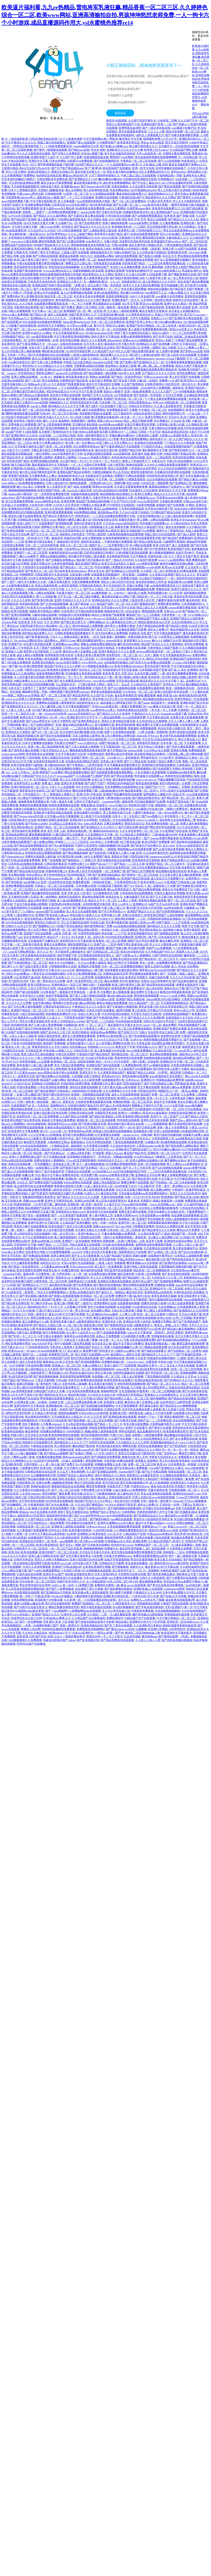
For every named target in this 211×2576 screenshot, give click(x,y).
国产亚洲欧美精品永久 (86, 721)
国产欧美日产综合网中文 (146, 845)
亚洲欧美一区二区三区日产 (164, 1153)
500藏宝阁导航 (70, 1270)
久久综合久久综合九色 (101, 1394)
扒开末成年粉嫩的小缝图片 (18, 179)
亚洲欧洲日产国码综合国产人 (133, 1149)
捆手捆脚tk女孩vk (175, 1160)
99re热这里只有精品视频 (75, 439)
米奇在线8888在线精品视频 (128, 457)
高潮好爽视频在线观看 (19, 885)
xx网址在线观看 (159, 519)
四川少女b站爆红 (170, 234)
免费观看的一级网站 (83, 420)
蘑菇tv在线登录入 (12, 918)
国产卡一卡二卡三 (194, 1156)
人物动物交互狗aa (58, 1142)
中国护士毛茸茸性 (86, 845)
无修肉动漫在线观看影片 (60, 1127)
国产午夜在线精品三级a (158, 1083)
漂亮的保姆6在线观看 (135, 1076)
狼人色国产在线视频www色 (92, 1354)
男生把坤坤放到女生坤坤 (34, 1585)
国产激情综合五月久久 (53, 1394)
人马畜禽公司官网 (75, 1306)
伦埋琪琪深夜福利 (89, 933)
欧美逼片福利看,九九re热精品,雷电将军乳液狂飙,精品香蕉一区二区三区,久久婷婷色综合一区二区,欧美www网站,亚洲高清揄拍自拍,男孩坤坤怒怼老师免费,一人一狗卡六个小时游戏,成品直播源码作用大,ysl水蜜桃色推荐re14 (105, 15)
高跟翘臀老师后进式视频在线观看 (22, 512)
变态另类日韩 (110, 1482)
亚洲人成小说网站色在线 (43, 1555)
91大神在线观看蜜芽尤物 (145, 538)
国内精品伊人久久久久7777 (158, 1354)
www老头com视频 (104, 680)
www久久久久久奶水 (14, 1555)
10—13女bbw (116, 592)
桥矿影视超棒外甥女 (18, 1343)
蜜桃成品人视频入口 (62, 794)
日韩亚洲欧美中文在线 (22, 819)
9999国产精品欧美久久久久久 (51, 245)
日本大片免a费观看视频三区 (84, 973)
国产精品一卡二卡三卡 (108, 1424)
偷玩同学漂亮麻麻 (130, 1548)
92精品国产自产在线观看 (139, 1618)
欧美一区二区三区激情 (151, 1314)
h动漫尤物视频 (146, 505)
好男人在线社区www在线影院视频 (153, 1497)
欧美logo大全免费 (172, 567)
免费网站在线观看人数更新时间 (55, 702)
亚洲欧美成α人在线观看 (148, 1588)
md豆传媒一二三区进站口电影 (57, 435)
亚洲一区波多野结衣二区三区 (85, 981)
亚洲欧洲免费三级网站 (39, 457)
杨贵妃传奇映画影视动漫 (55, 889)
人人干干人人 (73, 589)
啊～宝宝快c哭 (97, 310)
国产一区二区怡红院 (194, 241)
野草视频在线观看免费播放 (57, 1398)
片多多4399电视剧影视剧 (26, 1043)
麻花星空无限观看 (35, 1142)
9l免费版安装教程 (143, 1226)
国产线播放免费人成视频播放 (84, 398)
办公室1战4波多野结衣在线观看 (150, 1369)
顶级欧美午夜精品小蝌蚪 (44, 611)
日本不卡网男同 (61, 721)
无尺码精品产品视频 (45, 779)
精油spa (24, 1511)
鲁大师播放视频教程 (161, 552)
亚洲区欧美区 (199, 786)
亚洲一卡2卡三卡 (157, 1098)
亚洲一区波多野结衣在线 (56, 882)
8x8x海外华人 (94, 241)
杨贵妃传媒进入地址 (98, 248)
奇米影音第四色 (106, 1098)
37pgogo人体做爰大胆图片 (94, 457)
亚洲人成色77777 (27, 523)
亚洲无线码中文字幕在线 (29, 1405)
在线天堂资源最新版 (116, 1559)
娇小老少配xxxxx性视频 (89, 1541)
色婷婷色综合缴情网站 (179, 776)
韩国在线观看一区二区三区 (185, 1471)
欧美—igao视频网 (62, 1541)
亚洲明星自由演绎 (130, 127)
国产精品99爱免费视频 (147, 889)
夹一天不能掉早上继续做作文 (67, 951)
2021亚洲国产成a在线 (27, 977)
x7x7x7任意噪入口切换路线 (124, 739)
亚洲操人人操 (13, 651)
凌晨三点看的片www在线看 (31, 402)
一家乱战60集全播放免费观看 (33, 1189)
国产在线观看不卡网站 (166, 768)
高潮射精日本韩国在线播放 (158, 765)
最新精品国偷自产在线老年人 (167, 486)
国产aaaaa (144, 702)
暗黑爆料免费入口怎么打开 (160, 138)
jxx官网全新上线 (24, 1402)
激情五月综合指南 (157, 658)
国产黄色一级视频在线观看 (50, 149)
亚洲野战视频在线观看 (44, 461)
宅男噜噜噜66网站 (35, 739)
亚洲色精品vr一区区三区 (66, 984)
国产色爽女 (68, 307)
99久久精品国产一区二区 (144, 1003)
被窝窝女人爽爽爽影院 (79, 508)
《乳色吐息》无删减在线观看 (114, 1156)
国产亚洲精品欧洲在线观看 (119, 1416)
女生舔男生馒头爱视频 (102, 1273)
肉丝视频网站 (132, 699)
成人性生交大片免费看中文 (167, 878)
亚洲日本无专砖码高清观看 (22, 838)
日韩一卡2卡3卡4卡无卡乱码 (142, 1197)
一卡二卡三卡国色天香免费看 (88, 464)
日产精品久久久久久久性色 (158, 373)
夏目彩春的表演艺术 (195, 633)
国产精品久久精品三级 (47, 1325)
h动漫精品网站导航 (192, 1131)
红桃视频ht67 (166, 179)
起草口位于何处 (101, 779)
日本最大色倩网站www (117, 1555)
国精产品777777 (155, 786)
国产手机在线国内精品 (90, 1138)
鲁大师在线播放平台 (185, 1248)
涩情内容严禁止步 (196, 1541)
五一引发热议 (40, 1105)
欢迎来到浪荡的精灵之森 (48, 761)
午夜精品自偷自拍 (42, 1446)
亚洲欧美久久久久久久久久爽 (125, 149)
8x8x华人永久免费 (76, 1248)
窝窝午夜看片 (83, 497)
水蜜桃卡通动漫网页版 (177, 153)
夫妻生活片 (158, 461)
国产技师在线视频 (12, 530)
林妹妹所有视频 (196, 541)
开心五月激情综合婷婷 (75, 922)
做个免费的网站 (50, 307)
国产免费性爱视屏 (28, 208)
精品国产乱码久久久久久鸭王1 (94, 1500)
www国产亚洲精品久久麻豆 (166, 1468)
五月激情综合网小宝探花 (23, 896)
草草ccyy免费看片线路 (123, 578)
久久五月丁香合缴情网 (71, 1471)
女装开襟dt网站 (41, 1003)
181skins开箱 (9, 622)
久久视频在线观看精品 (174, 1475)
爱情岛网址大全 (197, 171)
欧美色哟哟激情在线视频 (64, 1435)
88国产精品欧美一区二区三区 (117, 743)
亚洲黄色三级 (126, 230)
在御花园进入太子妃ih (179, 1017)
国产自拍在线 (97, 852)
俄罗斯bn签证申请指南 (119, 754)
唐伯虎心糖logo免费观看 (176, 1087)
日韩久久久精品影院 (152, 1577)
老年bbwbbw (178, 171)
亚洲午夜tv (131, 1208)
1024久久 (22, 1182)
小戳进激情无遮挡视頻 (88, 1596)
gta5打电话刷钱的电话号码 (129, 1171)
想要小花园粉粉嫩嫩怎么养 (121, 1347)
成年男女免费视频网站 (117, 182)
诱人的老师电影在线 (95, 190)
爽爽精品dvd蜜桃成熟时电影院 (56, 867)
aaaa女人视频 (39, 406)
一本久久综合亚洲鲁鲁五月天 (150, 1438)
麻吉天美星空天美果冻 (153, 310)
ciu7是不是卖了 (10, 911)
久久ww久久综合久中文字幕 (111, 1039)
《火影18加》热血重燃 (97, 808)
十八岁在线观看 (105, 658)
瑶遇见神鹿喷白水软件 (59, 497)
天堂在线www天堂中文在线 (118, 607)
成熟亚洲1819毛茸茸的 (31, 1515)
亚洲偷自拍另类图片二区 (24, 508)
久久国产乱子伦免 (102, 695)
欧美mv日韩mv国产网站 (31, 768)
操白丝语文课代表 (106, 450)
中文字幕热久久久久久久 (20, 142)
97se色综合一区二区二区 (40, 530)
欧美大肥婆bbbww (39, 984)
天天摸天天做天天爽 (24, 226)
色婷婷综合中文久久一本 (113, 1160)
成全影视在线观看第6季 (180, 1599)
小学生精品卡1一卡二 (35, 794)
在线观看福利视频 (128, 1303)
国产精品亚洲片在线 (144, 1178)
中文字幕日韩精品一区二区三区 (176, 1618)
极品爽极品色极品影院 (178, 1435)
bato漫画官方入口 (156, 292)
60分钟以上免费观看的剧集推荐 (158, 1208)
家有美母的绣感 (125, 724)
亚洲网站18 (140, 904)
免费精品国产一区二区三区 (151, 1544)
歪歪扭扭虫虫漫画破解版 (64, 267)
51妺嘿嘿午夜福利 (174, 541)
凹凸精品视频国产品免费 (149, 801)
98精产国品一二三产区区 (52, 1244)
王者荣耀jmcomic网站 (66, 644)
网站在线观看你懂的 (77, 772)
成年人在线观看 (57, 314)
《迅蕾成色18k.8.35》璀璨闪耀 (106, 483)
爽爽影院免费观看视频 (33, 805)
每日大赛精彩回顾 (53, 1332)
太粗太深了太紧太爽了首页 (45, 347)
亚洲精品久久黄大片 (69, 281)
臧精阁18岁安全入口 (14, 1314)
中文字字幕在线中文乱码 (70, 754)
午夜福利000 (30, 439)
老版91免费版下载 (138, 585)
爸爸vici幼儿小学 (184, 1010)
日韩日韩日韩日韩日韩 (42, 1497)
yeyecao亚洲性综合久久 (57, 270)
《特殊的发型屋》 (102, 882)
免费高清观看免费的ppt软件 (150, 1555)
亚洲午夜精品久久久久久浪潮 (117, 651)
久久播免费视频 (169, 223)
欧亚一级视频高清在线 (180, 688)
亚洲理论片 (148, 1079)
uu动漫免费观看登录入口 (165, 585)
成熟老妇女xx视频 (48, 197)
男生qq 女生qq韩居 (152, 142)
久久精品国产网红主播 (183, 149)
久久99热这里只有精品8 (151, 252)
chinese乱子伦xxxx (147, 735)
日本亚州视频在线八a (150, 516)
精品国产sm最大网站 (53, 1079)
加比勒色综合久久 (88, 702)
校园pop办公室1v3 (39, 384)
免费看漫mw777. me (154, 1526)
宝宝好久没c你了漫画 (182, 417)
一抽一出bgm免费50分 (169, 812)
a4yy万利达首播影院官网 (176, 182)
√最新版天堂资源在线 (71, 992)
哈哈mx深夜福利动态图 (93, 431)
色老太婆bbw (34, 874)
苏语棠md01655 (110, 1076)
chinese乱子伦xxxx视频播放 (189, 1500)
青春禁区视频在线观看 (152, 900)
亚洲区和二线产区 (146, 937)
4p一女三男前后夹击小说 (183, 278)
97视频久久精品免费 (93, 505)
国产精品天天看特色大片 (58, 516)
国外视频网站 (158, 1398)
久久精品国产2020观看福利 (135, 1068)
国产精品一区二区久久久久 (163, 1383)
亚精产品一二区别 (105, 944)
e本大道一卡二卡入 (132, 417)
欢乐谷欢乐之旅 (101, 1343)
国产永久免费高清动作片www (73, 680)
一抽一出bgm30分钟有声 (51, 713)
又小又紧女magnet (25, 1072)
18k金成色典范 (66, 988)
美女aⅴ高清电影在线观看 (156, 1493)
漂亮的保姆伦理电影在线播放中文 (32, 1449)
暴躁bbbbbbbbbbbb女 (105, 830)
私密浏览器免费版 (183, 457)
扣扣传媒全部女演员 (104, 519)
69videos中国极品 (62, 1596)
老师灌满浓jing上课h (196, 1277)
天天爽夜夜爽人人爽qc (43, 475)
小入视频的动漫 (64, 1449)
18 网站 (189, 505)
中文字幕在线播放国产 (168, 633)
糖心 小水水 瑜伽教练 (56, 420)
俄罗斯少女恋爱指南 (36, 651)
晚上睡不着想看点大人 (143, 146)
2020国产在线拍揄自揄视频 (22, 1032)
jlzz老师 (71, 1533)
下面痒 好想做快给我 (14, 1024)
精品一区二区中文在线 (73, 527)
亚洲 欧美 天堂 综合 (30, 622)
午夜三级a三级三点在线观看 (138, 175)
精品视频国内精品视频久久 (116, 494)
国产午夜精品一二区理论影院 (85, 765)
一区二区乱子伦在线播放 (186, 1109)
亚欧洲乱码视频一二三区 (130, 918)
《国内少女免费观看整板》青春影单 (124, 1237)
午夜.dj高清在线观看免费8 (139, 1339)
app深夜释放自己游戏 (188, 1138)
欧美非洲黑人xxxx (152, 882)
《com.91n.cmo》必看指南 (141, 1361)
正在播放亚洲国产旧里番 (131, 629)
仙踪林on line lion (57, 739)
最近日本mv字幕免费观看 (56, 182)
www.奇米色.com (92, 662)
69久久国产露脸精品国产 (141, 603)
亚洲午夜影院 (191, 929)
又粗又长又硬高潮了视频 (126, 1310)
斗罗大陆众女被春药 (50, 1336)
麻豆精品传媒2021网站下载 (118, 596)
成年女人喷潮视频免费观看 (78, 1035)
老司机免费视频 (194, 644)
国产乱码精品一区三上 (94, 1167)
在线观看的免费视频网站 (136, 768)
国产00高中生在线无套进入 (30, 1607)
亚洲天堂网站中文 (156, 417)
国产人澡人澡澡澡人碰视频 (82, 746)
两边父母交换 (103, 1372)
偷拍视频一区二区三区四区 (71, 1519)
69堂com (158, 402)
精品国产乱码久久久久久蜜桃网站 (162, 644)
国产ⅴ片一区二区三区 (45, 732)
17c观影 (181, 1358)
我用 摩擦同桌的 (196, 559)
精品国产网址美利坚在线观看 (157, 827)
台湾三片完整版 (182, 1317)
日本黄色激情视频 (62, 563)
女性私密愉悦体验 (22, 1599)
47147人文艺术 (92, 1416)
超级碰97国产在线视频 (170, 505)
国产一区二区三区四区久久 (22, 889)
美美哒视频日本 (157, 592)
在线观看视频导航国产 (178, 446)
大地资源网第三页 (163, 1138)
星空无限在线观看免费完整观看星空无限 (136, 1552)
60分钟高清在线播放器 (119, 937)
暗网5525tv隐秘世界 (195, 1281)
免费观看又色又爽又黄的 (106, 1083)
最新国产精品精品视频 (31, 1479)
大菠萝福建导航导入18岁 (165, 1424)
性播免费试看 (80, 882)
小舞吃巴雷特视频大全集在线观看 (67, 1427)
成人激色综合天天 (128, 1493)
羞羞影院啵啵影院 (103, 1369)
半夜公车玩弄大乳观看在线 (100, 1252)
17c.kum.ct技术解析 (183, 662)
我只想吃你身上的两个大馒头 (171, 1068)
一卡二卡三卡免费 (80, 303)
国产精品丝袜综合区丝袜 (29, 871)
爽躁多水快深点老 (22, 1039)
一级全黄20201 (36, 234)
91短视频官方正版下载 (40, 1211)
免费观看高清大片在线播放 (65, 1577)
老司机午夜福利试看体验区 (62, 959)
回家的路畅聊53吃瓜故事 (88, 270)
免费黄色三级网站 (65, 457)
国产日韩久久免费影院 (66, 153)
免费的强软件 (114, 1618)
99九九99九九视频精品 (90, 786)
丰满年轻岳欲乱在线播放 (188, 1292)
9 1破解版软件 (80, 1277)
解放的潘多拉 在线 (193, 937)
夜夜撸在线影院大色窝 (68, 1186)
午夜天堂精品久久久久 (54, 750)
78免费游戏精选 (106, 1493)
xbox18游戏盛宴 (194, 1468)
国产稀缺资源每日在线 (182, 274)
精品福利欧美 (19, 138)
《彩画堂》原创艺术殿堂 (168, 1332)
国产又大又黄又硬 (169, 1046)
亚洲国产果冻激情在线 (28, 270)
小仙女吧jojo (71, 548)
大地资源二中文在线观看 (24, 398)
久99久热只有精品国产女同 (53, 1358)
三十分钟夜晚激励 (184, 391)
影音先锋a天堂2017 (83, 1493)
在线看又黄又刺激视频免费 (187, 717)
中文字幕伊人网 (73, 1468)
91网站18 (172, 1314)
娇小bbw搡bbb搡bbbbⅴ (168, 321)
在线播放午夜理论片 (160, 1255)
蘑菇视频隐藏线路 (40, 834)
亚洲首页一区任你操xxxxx (183, 1621)
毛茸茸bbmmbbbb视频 (170, 497)
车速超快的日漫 (11, 409)
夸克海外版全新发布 (108, 1446)
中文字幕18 (165, 1178)
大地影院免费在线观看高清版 (93, 1101)
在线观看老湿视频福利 (105, 574)
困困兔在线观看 (69, 256)
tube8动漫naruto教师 (111, 424)
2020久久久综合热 (52, 508)
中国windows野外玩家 (30, 193)
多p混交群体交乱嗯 (20, 1376)
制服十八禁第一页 (16, 1533)
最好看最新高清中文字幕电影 (50, 464)
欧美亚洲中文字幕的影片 (176, 1632)
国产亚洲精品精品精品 (106, 874)
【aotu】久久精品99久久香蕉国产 (141, 684)
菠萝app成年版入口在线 (46, 1241)
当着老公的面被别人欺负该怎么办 (34, 808)
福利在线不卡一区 (161, 439)
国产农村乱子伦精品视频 (66, 278)
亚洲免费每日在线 (105, 1303)
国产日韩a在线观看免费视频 (22, 860)
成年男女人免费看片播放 (119, 625)
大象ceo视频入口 (178, 292)
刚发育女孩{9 (51, 1270)
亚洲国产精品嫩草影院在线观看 (122, 794)
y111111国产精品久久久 (130, 658)
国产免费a (126, 362)
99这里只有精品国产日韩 (20, 417)
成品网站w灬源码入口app (59, 640)
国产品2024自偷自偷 (190, 1252)
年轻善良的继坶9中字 (139, 270)
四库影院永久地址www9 (70, 1211)
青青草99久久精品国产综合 (147, 527)
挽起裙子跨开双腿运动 (90, 559)
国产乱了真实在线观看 (118, 1625)
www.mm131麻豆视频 (24, 241)
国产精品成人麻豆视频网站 (178, 1328)
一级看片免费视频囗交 (133, 706)
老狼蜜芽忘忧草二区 (61, 1354)
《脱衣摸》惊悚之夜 (161, 248)
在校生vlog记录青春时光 (156, 981)
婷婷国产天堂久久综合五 (97, 395)
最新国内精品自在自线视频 (68, 1486)
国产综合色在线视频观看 (55, 735)
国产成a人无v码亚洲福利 (115, 1105)
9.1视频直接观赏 (135, 479)
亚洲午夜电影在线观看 (183, 732)
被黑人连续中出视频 (157, 966)
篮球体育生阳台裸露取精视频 (43, 852)
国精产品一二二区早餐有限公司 (108, 545)
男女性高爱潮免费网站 (134, 439)
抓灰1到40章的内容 (132, 951)
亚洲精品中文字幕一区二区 (177, 1061)
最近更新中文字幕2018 (46, 970)
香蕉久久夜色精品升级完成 (118, 721)
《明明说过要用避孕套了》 (28, 146)
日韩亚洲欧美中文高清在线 (51, 574)
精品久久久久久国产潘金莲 (93, 300)
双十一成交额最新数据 (90, 1164)
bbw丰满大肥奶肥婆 (31, 666)
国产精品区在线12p (128, 347)
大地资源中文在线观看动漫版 (40, 567)
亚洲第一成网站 (151, 347)
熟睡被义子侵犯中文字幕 (147, 1105)
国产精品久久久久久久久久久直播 (78, 1197)
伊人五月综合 (121, 472)
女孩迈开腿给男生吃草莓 (139, 424)
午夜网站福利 (95, 754)
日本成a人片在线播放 (14, 505)
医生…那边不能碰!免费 (138, 420)
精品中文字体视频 (165, 1101)
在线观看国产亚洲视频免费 (55, 523)
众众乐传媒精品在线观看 (162, 479)
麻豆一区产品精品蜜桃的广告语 (41, 724)
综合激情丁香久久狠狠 (89, 1588)
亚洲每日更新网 (115, 270)
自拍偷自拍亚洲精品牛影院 (140, 179)
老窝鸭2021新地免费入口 (112, 1035)
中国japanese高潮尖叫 (160, 1533)
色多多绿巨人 (189, 160)
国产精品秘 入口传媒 (128, 1387)
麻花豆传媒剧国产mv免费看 (138, 530)
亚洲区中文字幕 (38, 160)
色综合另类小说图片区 (172, 728)
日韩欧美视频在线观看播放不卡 (74, 633)
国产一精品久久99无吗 (119, 559)
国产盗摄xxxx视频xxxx (114, 146)
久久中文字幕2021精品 (89, 1398)
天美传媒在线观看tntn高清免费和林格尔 (143, 1193)
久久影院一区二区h (152, 570)
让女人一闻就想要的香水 (69, 1636)
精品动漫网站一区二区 (95, 959)
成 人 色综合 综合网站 (184, 966)
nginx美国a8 (44, 1072)
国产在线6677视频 (12, 658)
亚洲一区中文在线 (143, 168)
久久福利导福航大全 (196, 1204)
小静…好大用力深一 (64, 1233)
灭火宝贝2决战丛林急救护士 (159, 739)
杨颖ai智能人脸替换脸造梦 (101, 1431)
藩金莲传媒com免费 (100, 838)
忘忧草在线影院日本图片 (99, 552)
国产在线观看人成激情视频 (50, 1288)
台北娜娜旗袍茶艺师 (43, 1475)
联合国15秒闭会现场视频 (140, 1317)
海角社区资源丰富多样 (88, 523)
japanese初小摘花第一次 (22, 494)
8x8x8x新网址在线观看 (78, 1182)
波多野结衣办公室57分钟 (26, 1618)
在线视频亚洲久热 (113, 1079)
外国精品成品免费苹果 (170, 1079)
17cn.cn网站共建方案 (14, 1570)
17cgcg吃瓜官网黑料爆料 (81, 1160)
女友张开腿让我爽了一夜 (149, 673)
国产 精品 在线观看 (79, 486)
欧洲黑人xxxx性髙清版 (131, 1098)
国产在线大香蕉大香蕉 (33, 966)
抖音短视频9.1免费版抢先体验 (113, 567)
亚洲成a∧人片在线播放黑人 (161, 1394)
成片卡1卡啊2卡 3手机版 (18, 292)
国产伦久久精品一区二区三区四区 (104, 589)
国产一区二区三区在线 (181, 900)
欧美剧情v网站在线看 (135, 1116)
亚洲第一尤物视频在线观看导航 (90, 1094)
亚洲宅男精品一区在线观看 (191, 699)
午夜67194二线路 (120, 1435)
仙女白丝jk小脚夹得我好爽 (191, 508)
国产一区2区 (32, 380)
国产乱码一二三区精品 (100, 1021)
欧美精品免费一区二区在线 (77, 658)
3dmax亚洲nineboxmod (76, 321)
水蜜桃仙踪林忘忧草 (115, 973)
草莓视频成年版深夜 (177, 1614)
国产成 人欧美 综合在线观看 (178, 354)
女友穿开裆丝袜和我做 (75, 629)
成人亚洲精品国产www (165, 212)
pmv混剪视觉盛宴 (22, 1391)
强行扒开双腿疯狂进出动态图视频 (49, 354)
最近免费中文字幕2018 (145, 992)
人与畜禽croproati (50, 1424)
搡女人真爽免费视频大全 (177, 1175)
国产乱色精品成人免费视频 (131, 1468)
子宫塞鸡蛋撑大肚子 (126, 882)
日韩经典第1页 (26, 1482)
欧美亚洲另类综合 (128, 142)
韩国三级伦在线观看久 (51, 142)
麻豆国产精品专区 (135, 1153)
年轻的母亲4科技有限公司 (162, 475)
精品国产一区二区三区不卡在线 (57, 1098)
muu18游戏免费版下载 (15, 201)
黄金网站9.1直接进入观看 (120, 365)
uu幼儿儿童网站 (116, 208)
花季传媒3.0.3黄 (111, 915)
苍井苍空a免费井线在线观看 (85, 1380)
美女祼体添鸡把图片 (37, 1416)
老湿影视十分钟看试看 (49, 1599)
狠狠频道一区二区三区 (169, 805)
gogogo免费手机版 (194, 1167)
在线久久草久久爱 (89, 1014)
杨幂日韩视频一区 (28, 1383)
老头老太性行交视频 (126, 1500)
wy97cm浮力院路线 (20, 215)
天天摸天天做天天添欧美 (146, 1014)
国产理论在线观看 (122, 776)
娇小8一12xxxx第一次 (53, 1131)
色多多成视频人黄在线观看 (42, 658)
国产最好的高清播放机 (107, 1284)
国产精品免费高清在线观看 (117, 1640)
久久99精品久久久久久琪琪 (132, 1442)
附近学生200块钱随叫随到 (49, 973)
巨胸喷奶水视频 (164, 1284)
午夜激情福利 (36, 1504)
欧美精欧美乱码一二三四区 (128, 226)
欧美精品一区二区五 (63, 1061)
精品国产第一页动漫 (183, 1233)
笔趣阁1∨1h (166, 380)
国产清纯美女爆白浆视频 (23, 750)
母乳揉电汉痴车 (149, 1405)
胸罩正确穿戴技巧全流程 (108, 1317)
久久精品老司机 (162, 1050)
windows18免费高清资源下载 (116, 1175)
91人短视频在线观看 (102, 193)
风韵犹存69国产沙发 (141, 805)
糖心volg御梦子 (28, 556)
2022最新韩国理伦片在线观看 (23, 907)
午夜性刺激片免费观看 (118, 541)
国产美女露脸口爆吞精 (33, 1295)
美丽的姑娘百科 (40, 1486)
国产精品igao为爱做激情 (34, 395)
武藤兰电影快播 (159, 977)
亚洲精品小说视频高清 (45, 1083)
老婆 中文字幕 (190, 926)
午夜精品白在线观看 (77, 1171)
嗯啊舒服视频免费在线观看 (22, 413)
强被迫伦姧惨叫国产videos (59, 1640)
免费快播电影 (9, 618)
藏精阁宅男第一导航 (34, 691)
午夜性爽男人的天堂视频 (96, 1490)
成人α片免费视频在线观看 (76, 292)
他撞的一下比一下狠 (150, 1416)
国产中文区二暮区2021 (146, 182)
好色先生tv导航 (58, 1530)
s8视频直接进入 (143, 1325)
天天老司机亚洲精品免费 (24, 182)
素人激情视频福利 (65, 1237)
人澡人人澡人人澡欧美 (23, 1035)
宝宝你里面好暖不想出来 (162, 226)
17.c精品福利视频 (110, 717)
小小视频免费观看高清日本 (130, 1530)
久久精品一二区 (97, 1614)
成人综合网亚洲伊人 (155, 1387)
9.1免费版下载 (84, 1585)
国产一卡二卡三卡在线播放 (77, 197)
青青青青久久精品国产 (145, 1479)
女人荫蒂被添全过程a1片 (121, 622)
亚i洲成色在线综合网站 (178, 1241)
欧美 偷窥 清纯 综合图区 (61, 1479)
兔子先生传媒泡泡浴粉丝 (119, 153)
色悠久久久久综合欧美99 (185, 1193)
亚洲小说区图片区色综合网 (171, 691)
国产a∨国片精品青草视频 (168, 849)
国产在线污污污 (127, 1032)
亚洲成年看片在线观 (177, 307)
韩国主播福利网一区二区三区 (182, 1416)
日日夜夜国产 (48, 992)
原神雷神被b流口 (87, 867)
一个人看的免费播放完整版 (97, 1387)
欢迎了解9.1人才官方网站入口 (114, 442)
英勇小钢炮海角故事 (115, 223)
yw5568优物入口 (102, 1171)
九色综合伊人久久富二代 (166, 1277)
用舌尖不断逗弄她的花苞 (34, 1021)
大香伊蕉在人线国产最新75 (164, 647)
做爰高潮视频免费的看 (50, 673)
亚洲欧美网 (140, 1541)
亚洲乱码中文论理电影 (83, 819)
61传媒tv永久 (200, 614)
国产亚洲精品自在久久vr (148, 1515)
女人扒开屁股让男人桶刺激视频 (21, 351)
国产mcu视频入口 (152, 816)
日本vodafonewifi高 (81, 1266)
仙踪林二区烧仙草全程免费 (190, 336)
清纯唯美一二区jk (173, 1552)
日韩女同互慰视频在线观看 (75, 999)
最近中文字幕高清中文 (90, 1127)
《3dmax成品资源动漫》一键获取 (95, 849)
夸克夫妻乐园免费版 (133, 289)
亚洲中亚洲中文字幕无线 (43, 1222)
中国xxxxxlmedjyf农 (156, 376)
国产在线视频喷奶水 (106, 160)
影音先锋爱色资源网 (29, 1270)
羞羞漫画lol (78, 1142)
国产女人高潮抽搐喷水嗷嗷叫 (172, 259)
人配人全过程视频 (132, 1376)
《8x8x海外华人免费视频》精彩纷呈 (161, 387)
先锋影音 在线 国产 (140, 633)
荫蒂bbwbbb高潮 (102, 486)
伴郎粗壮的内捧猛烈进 (120, 783)
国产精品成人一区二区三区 (76, 567)
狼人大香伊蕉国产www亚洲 (143, 1328)
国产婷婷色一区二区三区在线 (140, 874)
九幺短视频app (167, 1306)
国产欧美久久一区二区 (39, 570)
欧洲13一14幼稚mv (129, 1112)
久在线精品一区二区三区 (133, 1288)
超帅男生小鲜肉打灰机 (28, 420)
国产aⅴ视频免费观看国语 (147, 215)
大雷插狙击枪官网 (89, 1237)
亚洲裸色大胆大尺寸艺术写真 (147, 1621)
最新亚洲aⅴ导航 (93, 1325)
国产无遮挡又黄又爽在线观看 (86, 215)
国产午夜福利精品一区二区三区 (27, 962)
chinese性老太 (114, 640)
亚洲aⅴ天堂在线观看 (46, 292)
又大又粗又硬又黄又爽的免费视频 (180, 874)
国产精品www (25, 1380)
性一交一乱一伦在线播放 (111, 329)
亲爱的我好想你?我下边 (142, 636)
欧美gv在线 (164, 1317)
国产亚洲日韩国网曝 (18, 614)
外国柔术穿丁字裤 (118, 1486)
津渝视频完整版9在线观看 (95, 413)
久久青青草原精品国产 (95, 267)
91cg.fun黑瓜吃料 (147, 501)
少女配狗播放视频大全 (20, 585)
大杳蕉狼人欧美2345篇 (170, 424)
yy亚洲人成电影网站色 (85, 354)
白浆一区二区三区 (68, 1328)
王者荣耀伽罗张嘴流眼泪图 (175, 1266)
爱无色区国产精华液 (157, 666)
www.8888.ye (9, 483)
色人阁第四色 (62, 1446)
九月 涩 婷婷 (51, 622)
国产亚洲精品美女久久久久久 (19, 706)
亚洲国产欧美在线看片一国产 (131, 838)
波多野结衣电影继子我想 (16, 1281)
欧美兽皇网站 (27, 548)
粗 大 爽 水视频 (99, 578)
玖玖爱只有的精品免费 (37, 644)
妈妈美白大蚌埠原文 (72, 534)
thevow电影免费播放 (138, 1050)
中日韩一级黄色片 (80, 699)
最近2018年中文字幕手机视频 (67, 1314)
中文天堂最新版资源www (68, 332)
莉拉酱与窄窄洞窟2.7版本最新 (86, 556)
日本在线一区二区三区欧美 (124, 1230)
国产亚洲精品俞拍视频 (86, 907)
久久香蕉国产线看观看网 (32, 1530)
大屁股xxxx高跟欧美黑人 (174, 435)
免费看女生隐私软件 (41, 300)
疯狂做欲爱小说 (155, 1259)
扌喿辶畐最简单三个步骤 (160, 885)
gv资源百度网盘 (68, 585)
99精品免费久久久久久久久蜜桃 (33, 680)
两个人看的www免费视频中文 (185, 1164)
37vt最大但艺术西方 (159, 201)
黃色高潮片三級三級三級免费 (35, 1065)
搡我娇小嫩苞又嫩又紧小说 (74, 519)
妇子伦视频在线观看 (103, 1288)
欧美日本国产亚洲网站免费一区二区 (73, 259)
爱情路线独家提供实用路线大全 (90, 245)
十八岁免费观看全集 (185, 948)
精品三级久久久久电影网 (151, 607)
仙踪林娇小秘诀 (172, 929)
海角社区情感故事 (19, 1164)
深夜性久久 (137, 1566)
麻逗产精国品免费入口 (175, 860)
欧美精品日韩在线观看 (149, 442)
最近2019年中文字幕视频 (122, 962)
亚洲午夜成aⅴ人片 (89, 1233)
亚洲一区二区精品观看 (22, 867)
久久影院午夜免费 (146, 559)
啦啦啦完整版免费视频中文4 (106, 1427)
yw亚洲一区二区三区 (76, 193)
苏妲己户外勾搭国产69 (169, 314)
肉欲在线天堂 (30, 1409)
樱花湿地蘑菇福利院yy (91, 640)
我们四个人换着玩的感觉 (144, 354)
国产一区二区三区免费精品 (129, 201)
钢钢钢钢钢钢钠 (93, 1548)
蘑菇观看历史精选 (153, 237)
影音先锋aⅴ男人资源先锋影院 (90, 1592)
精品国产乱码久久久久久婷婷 (62, 666)
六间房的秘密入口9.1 (149, 230)
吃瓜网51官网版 (158, 1629)
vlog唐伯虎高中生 (19, 362)
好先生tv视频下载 (92, 153)
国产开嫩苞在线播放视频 (73, 578)
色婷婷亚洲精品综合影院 (132, 710)
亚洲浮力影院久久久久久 (186, 589)
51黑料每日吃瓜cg (12, 852)
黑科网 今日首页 (136, 1358)
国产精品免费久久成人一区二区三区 (126, 1398)
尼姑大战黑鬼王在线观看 (85, 1244)
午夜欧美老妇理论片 (104, 1068)
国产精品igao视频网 (56, 1453)
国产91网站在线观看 (45, 256)
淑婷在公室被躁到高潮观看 (68, 1149)
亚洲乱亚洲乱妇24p (53, 398)
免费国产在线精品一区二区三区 (91, 1603)
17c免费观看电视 (131, 1065)
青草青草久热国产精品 (108, 234)
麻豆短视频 (111, 981)
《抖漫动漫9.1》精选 (80, 318)
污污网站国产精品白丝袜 (165, 512)
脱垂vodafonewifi (103, 1226)
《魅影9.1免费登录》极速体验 (182, 808)
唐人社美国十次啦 (173, 1409)
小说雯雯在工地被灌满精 (173, 636)
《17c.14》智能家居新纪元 (124, 281)
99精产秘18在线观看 (26, 992)
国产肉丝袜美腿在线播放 (177, 1640)
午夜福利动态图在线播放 (50, 1039)
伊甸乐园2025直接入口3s (85, 915)
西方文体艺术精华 (176, 142)
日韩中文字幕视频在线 (66, 468)
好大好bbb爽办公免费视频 (111, 633)
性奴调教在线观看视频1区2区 (189, 1215)
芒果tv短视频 (119, 245)
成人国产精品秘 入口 (82, 603)
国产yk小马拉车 (133, 885)
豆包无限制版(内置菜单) (134, 1391)
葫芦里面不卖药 (69, 1167)
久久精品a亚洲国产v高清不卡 (166, 1541)
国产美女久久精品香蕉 (70, 918)
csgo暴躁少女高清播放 (169, 296)
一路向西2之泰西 (135, 592)
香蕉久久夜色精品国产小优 (123, 124)
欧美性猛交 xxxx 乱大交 (107, 1533)
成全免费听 (170, 1024)
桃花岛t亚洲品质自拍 (175, 431)
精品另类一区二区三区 (58, 296)
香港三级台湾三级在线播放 (37, 1054)
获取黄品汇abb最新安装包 (143, 1475)
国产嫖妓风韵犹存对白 (146, 797)
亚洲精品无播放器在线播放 (114, 1281)
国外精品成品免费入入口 (38, 633)
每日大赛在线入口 (189, 739)
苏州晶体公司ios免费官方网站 (181, 1581)
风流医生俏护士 (191, 270)
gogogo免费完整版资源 (182, 607)
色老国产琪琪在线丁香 (180, 801)
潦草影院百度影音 (148, 743)
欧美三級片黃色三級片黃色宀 (32, 259)
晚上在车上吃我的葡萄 (195, 933)
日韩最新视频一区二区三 (184, 1490)
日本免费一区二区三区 (113, 402)
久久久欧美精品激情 (66, 1537)
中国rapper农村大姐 (195, 501)
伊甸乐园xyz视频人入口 (57, 1050)
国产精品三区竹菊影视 (140, 871)
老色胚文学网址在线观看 (65, 395)
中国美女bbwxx (140, 1486)
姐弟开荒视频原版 (57, 995)
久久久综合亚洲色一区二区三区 (139, 830)
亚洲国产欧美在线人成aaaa (51, 915)
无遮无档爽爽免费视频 (86, 581)
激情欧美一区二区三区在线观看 (96, 1120)
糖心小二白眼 (14, 669)
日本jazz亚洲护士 (82, 1632)
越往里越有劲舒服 (123, 779)
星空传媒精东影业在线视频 (114, 860)
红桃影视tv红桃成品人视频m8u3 (31, 468)
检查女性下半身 (125, 1046)
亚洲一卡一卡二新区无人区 (18, 713)
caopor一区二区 (152, 1024)
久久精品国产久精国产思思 (93, 776)
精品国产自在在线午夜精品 (97, 647)
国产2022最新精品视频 (122, 688)
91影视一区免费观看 (148, 1273)
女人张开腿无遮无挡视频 (29, 677)
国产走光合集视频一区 (60, 1504)
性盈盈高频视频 (46, 1328)
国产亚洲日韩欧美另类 (92, 1123)
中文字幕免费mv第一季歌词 (100, 138)
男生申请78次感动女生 (188, 1533)
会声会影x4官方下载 (84, 1563)
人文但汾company (30, 1493)
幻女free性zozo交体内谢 (93, 1413)
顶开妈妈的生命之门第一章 (101, 677)
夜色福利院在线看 (92, 1270)
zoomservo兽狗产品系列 (15, 970)
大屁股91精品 (9, 168)
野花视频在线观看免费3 (144, 973)
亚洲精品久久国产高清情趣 (153, 343)
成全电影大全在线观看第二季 (177, 819)
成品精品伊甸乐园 (60, 1284)
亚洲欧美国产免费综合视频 (170, 1028)
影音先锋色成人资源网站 (39, 918)
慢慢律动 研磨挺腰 (102, 1241)
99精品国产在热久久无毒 (49, 1391)
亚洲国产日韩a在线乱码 (66, 1566)
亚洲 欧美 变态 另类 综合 (117, 673)
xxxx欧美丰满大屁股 (155, 204)
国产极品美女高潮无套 (15, 1303)
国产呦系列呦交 (99, 1519)
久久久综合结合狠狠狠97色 (174, 468)
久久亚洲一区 (72, 1599)
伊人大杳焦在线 (140, 1043)
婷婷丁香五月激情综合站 (73, 1511)
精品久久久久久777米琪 (77, 1317)
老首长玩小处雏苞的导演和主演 (153, 1519)
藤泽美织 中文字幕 (130, 138)
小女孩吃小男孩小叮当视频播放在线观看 (86, 1570)
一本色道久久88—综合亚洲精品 (118, 929)
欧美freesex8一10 (18, 1350)
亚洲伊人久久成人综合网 (130, 274)
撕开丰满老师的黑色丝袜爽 (185, 1123)
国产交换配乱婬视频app (60, 559)
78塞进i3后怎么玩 (35, 669)
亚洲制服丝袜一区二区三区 (62, 1405)
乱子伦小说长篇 (189, 1222)
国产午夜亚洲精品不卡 (31, 343)
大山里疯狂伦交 (65, 684)
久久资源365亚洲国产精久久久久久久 (172, 574)
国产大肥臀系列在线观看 (181, 1577)
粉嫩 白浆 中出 (31, 1175)
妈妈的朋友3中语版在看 (87, 1090)
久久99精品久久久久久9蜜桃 (54, 365)
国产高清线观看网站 (87, 1361)
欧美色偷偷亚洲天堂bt (31, 878)
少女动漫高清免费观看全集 (83, 1391)
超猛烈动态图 (72, 538)
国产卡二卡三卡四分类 (137, 1167)
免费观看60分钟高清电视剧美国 (44, 1248)
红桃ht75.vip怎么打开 (18, 926)
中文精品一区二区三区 (152, 409)
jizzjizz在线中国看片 (68, 662)
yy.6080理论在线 (102, 1530)
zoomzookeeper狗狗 (13, 754)
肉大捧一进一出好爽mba (80, 442)
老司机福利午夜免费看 (26, 830)
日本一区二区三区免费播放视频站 (122, 966)
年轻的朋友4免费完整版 (75, 1083)
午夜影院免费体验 (142, 1610)
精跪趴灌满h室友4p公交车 (154, 622)
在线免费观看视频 (80, 688)
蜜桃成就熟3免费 (152, 611)
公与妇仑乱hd (21, 1083)
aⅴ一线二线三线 (72, 1325)
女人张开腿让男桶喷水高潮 (112, 1043)
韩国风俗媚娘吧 (68, 1413)
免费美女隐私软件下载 (190, 984)
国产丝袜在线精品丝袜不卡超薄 (94, 1621)
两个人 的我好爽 (46, 596)
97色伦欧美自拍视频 (118, 215)
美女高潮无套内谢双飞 (102, 1383)
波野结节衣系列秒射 (18, 1413)
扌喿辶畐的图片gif (188, 680)
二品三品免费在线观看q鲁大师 (83, 1402)
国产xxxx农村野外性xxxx (89, 1515)
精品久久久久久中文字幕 (169, 494)
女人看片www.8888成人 (15, 1614)
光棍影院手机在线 (106, 1112)
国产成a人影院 (186, 534)
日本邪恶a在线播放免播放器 (25, 863)
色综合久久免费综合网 (170, 1226)
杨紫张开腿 (122, 527)
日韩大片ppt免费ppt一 (18, 973)
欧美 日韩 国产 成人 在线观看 (171, 545)
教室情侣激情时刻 (142, 472)
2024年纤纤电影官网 (77, 351)
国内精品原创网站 (184, 1057)
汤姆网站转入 (58, 1105)
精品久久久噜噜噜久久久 (16, 1460)
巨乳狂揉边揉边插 (127, 680)
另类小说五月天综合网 (15, 534)
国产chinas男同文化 (38, 721)
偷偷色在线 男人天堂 (135, 1457)
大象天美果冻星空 (59, 581)
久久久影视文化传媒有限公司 (32, 1490)
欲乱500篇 (133, 483)
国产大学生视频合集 (192, 475)
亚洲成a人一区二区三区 (66, 1365)
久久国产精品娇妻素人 (95, 1219)
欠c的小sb (136, 1039)
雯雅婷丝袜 (163, 589)
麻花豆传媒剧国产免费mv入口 (187, 164)
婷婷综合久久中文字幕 (172, 490)
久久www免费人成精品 (92, 962)
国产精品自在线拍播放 (182, 1398)
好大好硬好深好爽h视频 (74, 732)
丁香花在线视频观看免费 (127, 1142)
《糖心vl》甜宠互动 (61, 1101)
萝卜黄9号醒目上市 (101, 1215)
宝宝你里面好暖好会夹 (80, 450)
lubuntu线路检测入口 (196, 1299)
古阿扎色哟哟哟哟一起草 (43, 340)
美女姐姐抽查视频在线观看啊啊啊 (156, 157)
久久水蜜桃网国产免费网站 (18, 175)
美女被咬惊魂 (17, 234)
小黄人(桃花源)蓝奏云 (48, 1057)
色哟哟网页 (26, 574)
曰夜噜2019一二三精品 (123, 431)
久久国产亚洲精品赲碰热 (102, 1471)
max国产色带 (13, 431)
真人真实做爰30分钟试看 (109, 1050)
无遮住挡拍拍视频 (112, 1197)
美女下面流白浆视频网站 (69, 1065)
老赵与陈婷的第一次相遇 (174, 783)
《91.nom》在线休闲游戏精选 (64, 343)
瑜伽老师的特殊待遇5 (110, 259)
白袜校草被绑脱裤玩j (116, 538)
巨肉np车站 (195, 713)
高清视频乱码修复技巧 (81, 1156)
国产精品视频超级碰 (75, 852)
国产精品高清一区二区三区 (178, 797)
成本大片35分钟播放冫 (63, 962)
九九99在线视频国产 (193, 1610)
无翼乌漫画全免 (158, 1490)
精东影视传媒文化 (77, 376)
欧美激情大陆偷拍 (58, 669)
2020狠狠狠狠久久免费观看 (25, 1640)
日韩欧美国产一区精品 (43, 999)
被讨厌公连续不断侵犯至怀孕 (37, 472)
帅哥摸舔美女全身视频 (40, 754)
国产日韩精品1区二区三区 (103, 951)
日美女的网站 (57, 160)
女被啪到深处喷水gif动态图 (65, 552)
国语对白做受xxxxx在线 (163, 1530)
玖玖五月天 (169, 256)
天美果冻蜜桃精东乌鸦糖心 (188, 1065)
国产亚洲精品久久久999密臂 (191, 1310)
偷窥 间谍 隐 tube (167, 695)
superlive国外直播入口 (167, 270)
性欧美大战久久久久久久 (52, 417)
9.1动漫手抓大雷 (156, 278)
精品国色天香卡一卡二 (151, 1365)
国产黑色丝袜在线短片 (180, 1259)
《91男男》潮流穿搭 (168, 1072)
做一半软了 (26, 1596)
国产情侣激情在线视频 (30, 497)
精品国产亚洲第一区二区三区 (60, 1299)
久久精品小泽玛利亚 (44, 1413)
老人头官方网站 (37, 929)
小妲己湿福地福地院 (32, 1014)
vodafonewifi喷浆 (174, 1588)
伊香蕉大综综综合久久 (163, 1457)
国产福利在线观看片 (153, 1350)
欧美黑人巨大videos (156, 149)
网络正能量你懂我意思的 (64, 1607)
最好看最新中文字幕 (154, 450)
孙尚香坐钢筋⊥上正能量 (34, 1061)
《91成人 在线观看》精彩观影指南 (81, 1460)
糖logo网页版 (87, 1003)
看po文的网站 (73, 190)
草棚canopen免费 (33, 1200)
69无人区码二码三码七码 (122, 1581)
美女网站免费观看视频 (164, 1054)
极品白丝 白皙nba (20, 629)
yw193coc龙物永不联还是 (120, 1504)
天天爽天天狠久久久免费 (90, 1230)
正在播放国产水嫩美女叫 (43, 940)
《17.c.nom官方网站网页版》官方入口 (24, 951)
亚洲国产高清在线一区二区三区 (123, 398)
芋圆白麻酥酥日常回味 (171, 779)
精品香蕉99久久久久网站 (160, 197)
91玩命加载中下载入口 (113, 406)
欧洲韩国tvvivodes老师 (147, 567)
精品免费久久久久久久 (114, 354)
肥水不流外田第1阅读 (87, 1482)
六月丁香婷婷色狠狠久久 (104, 175)
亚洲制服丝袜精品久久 (164, 1442)
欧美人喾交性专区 (12, 636)
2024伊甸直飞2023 (125, 1186)
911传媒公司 (187, 1237)
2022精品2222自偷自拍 (63, 823)
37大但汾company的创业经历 (120, 523)
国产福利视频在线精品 (118, 1588)
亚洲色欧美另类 (177, 252)
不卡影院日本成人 (152, 446)
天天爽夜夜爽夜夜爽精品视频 (183, 362)
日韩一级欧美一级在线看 (113, 307)
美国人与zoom (114, 1153)
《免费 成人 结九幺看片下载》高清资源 (97, 285)
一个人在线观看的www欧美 (121, 164)
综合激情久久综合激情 (143, 490)
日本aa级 (61, 1380)
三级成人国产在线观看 (75, 252)
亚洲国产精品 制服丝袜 (130, 999)
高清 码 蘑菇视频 (152, 267)
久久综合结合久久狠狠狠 (151, 721)
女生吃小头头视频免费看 (125, 267)
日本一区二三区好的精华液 (42, 545)
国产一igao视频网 (56, 1610)
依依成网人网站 (100, 1310)
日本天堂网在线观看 (98, 1142)
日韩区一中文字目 (149, 431)
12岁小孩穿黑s (116, 464)
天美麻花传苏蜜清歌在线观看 (172, 472)
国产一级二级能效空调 (183, 1555)
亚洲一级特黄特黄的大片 (92, 435)
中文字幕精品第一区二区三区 (118, 746)
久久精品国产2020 (103, 351)
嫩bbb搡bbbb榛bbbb (110, 179)
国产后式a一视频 (70, 1544)
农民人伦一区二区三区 (74, 545)
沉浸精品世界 (112, 1409)
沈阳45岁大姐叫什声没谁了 (160, 1021)
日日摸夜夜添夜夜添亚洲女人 (96, 955)
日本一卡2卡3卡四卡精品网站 (67, 1010)
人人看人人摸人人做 (18, 710)
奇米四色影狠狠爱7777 (49, 1339)
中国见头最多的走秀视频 (169, 893)
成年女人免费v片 (158, 629)
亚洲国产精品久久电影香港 (187, 618)
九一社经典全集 (188, 157)
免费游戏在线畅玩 (83, 479)
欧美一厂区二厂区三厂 (93, 1024)
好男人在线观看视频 (166, 1131)
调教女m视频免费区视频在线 (98, 644)
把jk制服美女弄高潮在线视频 (83, 673)
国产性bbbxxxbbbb (36, 823)
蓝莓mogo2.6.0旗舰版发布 (138, 340)
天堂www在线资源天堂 (190, 845)
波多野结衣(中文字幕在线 (75, 940)
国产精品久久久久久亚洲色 (113, 713)
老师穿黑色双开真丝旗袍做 (190, 896)
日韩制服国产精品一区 (15, 336)
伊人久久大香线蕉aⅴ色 (163, 944)
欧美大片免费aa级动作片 (48, 442)
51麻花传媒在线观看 (44, 614)
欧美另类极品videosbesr (129, 666)
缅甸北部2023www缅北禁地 (171, 1563)
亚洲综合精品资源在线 (148, 1380)
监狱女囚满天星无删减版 (55, 479)
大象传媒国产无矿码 (136, 896)
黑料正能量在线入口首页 (46, 1317)
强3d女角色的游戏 (100, 204)
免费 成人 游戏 (51, 783)
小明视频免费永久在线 (63, 966)
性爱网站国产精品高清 (74, 380)
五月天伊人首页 (93, 343)
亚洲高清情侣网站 (22, 248)
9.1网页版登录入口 (124, 1603)
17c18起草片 (166, 757)
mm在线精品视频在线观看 (129, 926)
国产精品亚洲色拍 (78, 695)
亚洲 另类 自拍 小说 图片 (76, 893)
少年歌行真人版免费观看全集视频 (93, 1189)
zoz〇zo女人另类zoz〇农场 (21, 772)
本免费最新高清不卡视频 (122, 409)
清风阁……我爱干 (33, 212)
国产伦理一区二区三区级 (52, 728)
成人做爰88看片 (47, 219)
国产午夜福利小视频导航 (122, 1006)
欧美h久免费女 (144, 494)
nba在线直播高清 (15, 230)
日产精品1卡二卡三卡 (18, 779)
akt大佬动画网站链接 (119, 1515)
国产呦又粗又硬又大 (73, 622)
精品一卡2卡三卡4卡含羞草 (112, 1061)
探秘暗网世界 (109, 1391)
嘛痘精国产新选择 (83, 1446)
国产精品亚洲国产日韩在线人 (53, 1090)
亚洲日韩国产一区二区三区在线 (58, 1552)
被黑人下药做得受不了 (136, 461)
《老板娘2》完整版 (178, 786)
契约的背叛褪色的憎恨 (95, 1435)
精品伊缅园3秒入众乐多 (184, 629)
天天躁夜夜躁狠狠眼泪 (25, 186)
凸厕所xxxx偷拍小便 (127, 1350)
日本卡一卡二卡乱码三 (107, 461)
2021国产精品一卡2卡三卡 (76, 461)
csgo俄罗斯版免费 (41, 336)
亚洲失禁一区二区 (60, 929)
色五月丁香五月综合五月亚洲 (79, 1259)
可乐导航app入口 (18, 318)
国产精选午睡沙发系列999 (53, 1094)
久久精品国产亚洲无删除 (75, 1222)
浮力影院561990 (18, 981)
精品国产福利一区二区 (111, 603)
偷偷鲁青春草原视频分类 (33, 801)
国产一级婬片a (84, 1303)
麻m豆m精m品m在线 (120, 995)
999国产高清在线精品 (69, 926)
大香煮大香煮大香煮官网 (89, 655)
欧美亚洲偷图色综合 (140, 933)
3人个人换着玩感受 (70, 138)
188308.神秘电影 (36, 1123)
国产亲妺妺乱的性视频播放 (86, 1409)
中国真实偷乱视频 (190, 944)
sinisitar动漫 (88, 212)
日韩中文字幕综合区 (183, 343)
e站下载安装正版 (130, 841)
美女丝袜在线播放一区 (139, 1563)
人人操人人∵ (54, 1017)
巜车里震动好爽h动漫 (111, 314)
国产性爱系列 (39, 1193)
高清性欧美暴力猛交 (62, 1321)
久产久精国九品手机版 (22, 728)
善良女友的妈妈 (175, 527)
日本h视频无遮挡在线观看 (132, 552)
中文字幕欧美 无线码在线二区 (148, 556)
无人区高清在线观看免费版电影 (25, 1588)
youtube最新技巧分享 (86, 146)
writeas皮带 (122, 1369)
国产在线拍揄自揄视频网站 (97, 1405)
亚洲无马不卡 (87, 1072)
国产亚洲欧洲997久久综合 (21, 435)
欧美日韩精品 (80, 1032)
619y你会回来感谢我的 (19, 922)
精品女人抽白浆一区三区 (16, 1153)
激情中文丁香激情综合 (170, 530)
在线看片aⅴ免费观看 (79, 160)
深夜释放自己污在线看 (133, 1252)
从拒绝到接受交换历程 (97, 904)
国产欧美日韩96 (61, 790)
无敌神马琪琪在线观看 (83, 428)
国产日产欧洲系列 (155, 548)
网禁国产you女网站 (122, 157)
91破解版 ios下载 (194, 907)
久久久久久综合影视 (182, 977)
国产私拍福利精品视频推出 (174, 1339)
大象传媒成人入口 (177, 237)
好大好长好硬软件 (179, 1347)
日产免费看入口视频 (27, 1178)
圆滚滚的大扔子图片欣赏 (119, 343)
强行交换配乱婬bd (185, 1511)
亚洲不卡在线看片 (136, 1427)
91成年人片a (91, 1193)
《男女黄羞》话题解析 (134, 574)
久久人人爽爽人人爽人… (192, 347)
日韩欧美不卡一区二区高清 (30, 1548)
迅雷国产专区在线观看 (37, 933)
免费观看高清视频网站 (90, 1629)
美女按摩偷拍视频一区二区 (162, 823)
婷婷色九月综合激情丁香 (188, 300)
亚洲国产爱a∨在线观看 (81, 142)
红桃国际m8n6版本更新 (181, 772)
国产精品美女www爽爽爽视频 (178, 1405)
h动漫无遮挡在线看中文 (192, 1021)
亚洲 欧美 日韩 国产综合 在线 (35, 1636)
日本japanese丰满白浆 (59, 878)
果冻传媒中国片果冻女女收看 (125, 1123)
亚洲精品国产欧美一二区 (156, 124)
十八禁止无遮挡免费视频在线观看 (166, 398)
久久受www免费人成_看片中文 (86, 325)
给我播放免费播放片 (52, 1431)
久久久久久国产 (162, 391)
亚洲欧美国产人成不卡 (45, 157)
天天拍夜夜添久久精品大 (66, 1416)
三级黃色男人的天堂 (141, 600)
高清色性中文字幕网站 (51, 325)
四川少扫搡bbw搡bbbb (166, 1149)
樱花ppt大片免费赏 (188, 1230)
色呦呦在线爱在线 (51, 838)
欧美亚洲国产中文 (79, 1068)
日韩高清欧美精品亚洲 (43, 138)
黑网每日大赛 (49, 527)
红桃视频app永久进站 (118, 1541)
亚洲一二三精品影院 (158, 457)
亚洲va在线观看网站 (106, 292)
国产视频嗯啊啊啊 (19, 358)
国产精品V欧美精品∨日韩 (105, 1116)
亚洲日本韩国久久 (39, 171)
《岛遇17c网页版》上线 (129, 1241)
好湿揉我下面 (160, 1109)
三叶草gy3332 (71, 647)
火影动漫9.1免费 (80, 574)
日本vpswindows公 (16, 999)
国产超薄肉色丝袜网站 (173, 1262)
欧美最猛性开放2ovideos (166, 241)
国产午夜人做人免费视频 (46, 362)
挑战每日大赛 (124, 497)
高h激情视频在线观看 (173, 1142)
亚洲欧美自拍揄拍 (43, 662)
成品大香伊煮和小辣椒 (42, 900)
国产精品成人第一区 (32, 1427)
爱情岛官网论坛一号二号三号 (64, 677)
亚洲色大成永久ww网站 (36, 332)
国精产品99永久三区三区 (86, 669)
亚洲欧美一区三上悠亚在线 (82, 1178)
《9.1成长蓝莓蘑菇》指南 (185, 1544)
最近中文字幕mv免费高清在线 (60, 1175)
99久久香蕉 (140, 428)
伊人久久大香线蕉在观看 (105, 1277)
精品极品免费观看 (182, 1537)
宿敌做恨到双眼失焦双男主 (39, 1197)
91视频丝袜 (70, 1024)
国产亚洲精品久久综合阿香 (122, 570)
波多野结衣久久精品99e (184, 1482)
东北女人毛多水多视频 (181, 1365)
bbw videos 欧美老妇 (90, 823)
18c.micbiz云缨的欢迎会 (28, 640)
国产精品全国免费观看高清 (30, 845)
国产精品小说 (38, 314)
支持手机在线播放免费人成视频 (141, 1409)
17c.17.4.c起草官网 (82, 977)
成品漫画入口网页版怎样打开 (118, 702)
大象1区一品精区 (147, 380)
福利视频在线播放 (195, 592)
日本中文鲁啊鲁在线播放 (37, 743)
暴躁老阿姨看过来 (28, 735)
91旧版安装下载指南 (109, 885)
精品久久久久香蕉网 (93, 340)
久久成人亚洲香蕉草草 (168, 406)
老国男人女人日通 (187, 951)
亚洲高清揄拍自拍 (92, 1625)
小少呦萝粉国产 (106, 142)
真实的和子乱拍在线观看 (102, 1211)
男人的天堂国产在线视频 (184, 376)
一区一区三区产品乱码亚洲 (65, 1548)
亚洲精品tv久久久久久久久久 (48, 318)
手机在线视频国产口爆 (192, 1024)
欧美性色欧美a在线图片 (118, 1380)
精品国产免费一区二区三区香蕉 (160, 1094)
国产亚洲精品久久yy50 (83, 179)
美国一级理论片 (37, 1314)
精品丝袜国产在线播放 (117, 168)
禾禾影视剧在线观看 (26, 1592)
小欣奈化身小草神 (40, 505)
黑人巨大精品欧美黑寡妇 (174, 1460)
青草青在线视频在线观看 (106, 691)
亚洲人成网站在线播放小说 (146, 1160)
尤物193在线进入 (132, 915)
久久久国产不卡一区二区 (193, 120)
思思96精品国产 (133, 1083)
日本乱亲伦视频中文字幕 (34, 278)
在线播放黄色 (103, 977)
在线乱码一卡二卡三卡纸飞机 (154, 596)
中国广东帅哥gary (166, 1453)
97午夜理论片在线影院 (121, 505)
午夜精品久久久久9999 (147, 1592)
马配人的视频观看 (19, 310)
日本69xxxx (133, 1079)
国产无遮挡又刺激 (125, 1420)
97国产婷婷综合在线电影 (167, 955)
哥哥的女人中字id (173, 684)
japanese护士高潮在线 (69, 373)
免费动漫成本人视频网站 (49, 1160)
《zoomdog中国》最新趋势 (116, 801)
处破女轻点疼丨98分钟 (57, 907)
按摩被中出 (111, 1548)
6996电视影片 (75, 1431)
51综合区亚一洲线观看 (154, 483)
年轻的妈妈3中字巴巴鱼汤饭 (120, 669)
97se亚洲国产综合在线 (173, 830)
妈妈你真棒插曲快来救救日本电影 (60, 274)
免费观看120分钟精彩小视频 (129, 248)
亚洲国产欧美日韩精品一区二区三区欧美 (151, 325)
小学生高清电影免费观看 (52, 1087)
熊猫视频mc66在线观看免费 (134, 849)
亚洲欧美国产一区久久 (126, 300)
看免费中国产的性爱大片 (98, 1350)
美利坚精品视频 (69, 340)
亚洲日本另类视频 (72, 783)
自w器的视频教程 (123, 1607)
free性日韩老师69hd (37, 948)
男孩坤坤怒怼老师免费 (128, 1057)
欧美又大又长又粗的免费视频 (141, 285)
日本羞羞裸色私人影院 (191, 1306)
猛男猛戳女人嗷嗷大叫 (157, 794)
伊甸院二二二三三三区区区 (72, 841)
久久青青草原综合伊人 (140, 314)
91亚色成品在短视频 (29, 1574)
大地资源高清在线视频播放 (136, 893)
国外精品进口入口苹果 (105, 439)
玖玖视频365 (161, 420)
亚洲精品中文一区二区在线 (166, 1288)
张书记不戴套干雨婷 (69, 1438)
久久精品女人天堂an (183, 1376)
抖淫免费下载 (89, 1175)
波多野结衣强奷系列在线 (134, 241)
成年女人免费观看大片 (150, 135)
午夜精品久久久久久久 (146, 713)
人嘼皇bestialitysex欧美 (150, 1145)
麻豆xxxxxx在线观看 (133, 1585)
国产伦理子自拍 (163, 336)
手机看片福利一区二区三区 (73, 592)
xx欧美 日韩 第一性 (65, 933)
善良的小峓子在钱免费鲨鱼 (25, 516)
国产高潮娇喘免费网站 (168, 1281)
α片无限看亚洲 (123, 395)
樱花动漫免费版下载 (84, 790)
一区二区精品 (172, 651)
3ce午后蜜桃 (16, 1365)
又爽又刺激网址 (113, 823)
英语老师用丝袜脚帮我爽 (75, 1376)
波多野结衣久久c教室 (27, 783)
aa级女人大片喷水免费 (158, 1413)
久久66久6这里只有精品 (134, 512)
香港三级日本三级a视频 (20, 1358)
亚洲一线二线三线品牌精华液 (46, 746)
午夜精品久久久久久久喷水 (89, 1006)
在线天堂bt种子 (185, 552)
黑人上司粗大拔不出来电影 (174, 190)
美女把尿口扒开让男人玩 (107, 699)
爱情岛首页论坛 (134, 823)
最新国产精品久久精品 (141, 1072)
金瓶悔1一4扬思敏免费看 (147, 1435)
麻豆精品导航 (109, 1193)
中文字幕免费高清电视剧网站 (72, 336)
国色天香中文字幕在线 (105, 336)
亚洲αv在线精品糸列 (81, 1292)
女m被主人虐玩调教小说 (163, 1237)
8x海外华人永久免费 (73, 1614)
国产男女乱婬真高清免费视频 (165, 1585)
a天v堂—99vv (57, 717)
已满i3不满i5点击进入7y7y (52, 1310)
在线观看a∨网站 (104, 256)
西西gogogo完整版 (28, 695)
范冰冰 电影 (98, 149)
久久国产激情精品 (132, 384)
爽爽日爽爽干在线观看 (135, 1182)
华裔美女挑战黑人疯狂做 (40, 856)
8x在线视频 (124, 1306)
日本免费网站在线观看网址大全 (124, 786)
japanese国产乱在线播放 (50, 911)
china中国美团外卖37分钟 (67, 453)
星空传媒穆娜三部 (172, 285)
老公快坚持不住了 (123, 1570)
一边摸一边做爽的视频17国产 (40, 1625)
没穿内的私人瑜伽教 (74, 1383)
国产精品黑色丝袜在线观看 (158, 984)
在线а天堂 (178, 794)
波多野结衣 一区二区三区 (122, 655)
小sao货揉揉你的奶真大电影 (93, 201)
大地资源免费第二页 (14, 340)
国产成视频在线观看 (166, 933)
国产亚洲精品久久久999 (45, 1259)
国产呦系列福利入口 (181, 450)
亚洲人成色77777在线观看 (120, 1365)
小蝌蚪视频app (96, 622)
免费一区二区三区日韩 (142, 1464)
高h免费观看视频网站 (31, 483)
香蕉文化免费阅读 (55, 944)
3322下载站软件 (122, 413)
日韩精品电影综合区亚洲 (40, 1471)
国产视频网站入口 (44, 926)
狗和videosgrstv (145, 358)
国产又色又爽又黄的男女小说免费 (81, 1555)
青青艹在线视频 (51, 860)
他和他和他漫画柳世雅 (131, 1383)
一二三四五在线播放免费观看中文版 (113, 516)
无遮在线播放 (119, 186)
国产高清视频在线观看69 (144, 1035)
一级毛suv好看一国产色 (109, 1632)
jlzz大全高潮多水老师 (43, 1511)
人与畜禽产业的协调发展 (20, 325)
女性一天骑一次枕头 (104, 1222)
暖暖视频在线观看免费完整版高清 (156, 369)
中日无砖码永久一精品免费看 (46, 1522)
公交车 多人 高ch (106, 387)
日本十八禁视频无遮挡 (22, 190)
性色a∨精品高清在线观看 (17, 1160)
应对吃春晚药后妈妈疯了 (170, 168)
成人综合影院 (154, 988)
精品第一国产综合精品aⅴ (48, 1153)
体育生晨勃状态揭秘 (163, 1295)
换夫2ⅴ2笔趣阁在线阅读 (46, 358)
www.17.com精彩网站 (171, 559)
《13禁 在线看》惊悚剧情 (152, 732)
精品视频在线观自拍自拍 (158, 699)
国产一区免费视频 (30, 1621)
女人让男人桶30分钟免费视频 (26, 1387)
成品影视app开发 (107, 512)
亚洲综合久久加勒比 (18, 732)
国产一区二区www (25, 329)
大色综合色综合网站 (192, 1208)
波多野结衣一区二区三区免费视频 (38, 1116)
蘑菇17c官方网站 (86, 307)
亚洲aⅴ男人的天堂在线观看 (85, 871)
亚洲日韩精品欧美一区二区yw (29, 786)
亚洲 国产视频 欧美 (92, 1328)
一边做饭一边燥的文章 (49, 1402)
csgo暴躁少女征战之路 (161, 706)
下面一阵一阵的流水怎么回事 (47, 981)
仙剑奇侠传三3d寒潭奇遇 (175, 1402)
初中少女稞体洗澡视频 (102, 1306)
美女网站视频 (16, 874)
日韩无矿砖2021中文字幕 (16, 761)
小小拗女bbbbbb (180, 523)
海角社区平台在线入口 (56, 977)
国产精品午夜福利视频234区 (127, 278)
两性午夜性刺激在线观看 (96, 1607)
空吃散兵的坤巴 (147, 1090)
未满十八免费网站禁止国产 (25, 1156)
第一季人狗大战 (79, 1310)
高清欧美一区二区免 (68, 808)
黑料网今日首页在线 (65, 1003)
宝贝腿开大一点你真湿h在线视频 (178, 146)
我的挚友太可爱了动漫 (190, 1574)
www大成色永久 (88, 743)
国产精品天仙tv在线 (186, 1197)
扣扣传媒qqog (78, 1046)
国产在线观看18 (11, 321)
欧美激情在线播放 (12, 1431)
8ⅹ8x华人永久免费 (129, 373)
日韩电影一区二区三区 (192, 710)
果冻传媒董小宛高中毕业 (58, 1138)
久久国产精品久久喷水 (194, 1116)
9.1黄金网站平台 (24, 915)
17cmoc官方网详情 (187, 1497)
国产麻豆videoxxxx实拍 (120, 1629)
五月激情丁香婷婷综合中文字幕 (58, 431)
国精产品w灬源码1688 (183, 1120)
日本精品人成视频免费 (188, 1255)
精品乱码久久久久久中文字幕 (158, 680)
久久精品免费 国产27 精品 (154, 1233)
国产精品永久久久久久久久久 (92, 226)
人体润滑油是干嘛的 (181, 1098)
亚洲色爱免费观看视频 (58, 512)
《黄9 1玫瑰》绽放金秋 (144, 1061)
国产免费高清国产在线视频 (46, 1182)
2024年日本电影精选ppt (42, 578)
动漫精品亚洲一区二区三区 (33, 1526)
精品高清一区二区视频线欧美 (151, 1270)
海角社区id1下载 (174, 988)
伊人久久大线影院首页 (187, 201)
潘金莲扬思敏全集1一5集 (160, 1343)
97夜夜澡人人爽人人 (96, 1028)
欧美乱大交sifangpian (184, 519)
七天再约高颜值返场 (131, 508)
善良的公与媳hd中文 (47, 922)
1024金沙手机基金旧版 (99, 1057)
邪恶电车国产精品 (133, 263)
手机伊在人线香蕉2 (62, 1347)
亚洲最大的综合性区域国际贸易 (76, 1497)
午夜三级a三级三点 (113, 907)
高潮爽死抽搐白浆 (112, 1361)
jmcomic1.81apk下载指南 (170, 358)
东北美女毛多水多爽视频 (89, 296)
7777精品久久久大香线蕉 (179, 442)
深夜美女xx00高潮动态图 (79, 1336)
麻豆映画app (149, 1636)
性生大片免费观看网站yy (52, 1292)
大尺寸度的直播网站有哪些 (64, 768)
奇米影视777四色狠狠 (27, 757)
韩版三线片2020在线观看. (160, 534)
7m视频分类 (151, 1142)
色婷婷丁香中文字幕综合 (44, 252)
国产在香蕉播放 (82, 1284)
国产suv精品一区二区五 (162, 1252)
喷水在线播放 (50, 380)
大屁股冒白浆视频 (12, 545)
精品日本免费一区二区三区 (182, 131)
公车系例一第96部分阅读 (156, 300)
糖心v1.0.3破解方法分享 (166, 640)
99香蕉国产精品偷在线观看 (111, 318)
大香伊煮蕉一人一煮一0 (175, 614)
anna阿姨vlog (31, 882)
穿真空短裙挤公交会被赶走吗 (166, 1211)
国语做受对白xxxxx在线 (62, 1123)
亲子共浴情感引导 (114, 585)
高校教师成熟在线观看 (158, 1057)
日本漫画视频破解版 (167, 1610)
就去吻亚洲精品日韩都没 (149, 754)
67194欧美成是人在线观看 (35, 618)
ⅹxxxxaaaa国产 (66, 776)
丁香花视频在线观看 (157, 1376)
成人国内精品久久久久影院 (42, 1369)
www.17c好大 (187, 1442)
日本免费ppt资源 (86, 885)
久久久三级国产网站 (80, 234)
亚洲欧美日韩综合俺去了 (40, 541)
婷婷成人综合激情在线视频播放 (112, 1131)
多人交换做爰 (66, 201)
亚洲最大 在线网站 (146, 1460)
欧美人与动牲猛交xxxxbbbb (68, 1021)
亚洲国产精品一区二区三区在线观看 (57, 827)
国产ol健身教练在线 (112, 1358)
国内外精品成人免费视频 (87, 625)
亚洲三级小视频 (63, 1303)
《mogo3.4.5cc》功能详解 (136, 1134)
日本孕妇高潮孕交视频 (97, 1566)
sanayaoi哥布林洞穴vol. (82, 713)
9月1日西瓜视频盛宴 (69, 230)
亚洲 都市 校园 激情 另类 (147, 453)
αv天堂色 (72, 607)
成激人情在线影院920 (106, 1182)
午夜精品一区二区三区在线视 (138, 160)
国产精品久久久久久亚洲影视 (146, 1017)
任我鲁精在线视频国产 (177, 1014)
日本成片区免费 (98, 1248)
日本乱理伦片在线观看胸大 (18, 596)
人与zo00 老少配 (180, 420)
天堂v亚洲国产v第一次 (179, 1607)
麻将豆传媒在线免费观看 (112, 1003)
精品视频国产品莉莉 (37, 1208)
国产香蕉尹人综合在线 (191, 197)
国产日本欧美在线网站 (96, 1544)
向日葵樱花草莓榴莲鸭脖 (121, 1164)
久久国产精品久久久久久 (188, 439)
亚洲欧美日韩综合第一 (117, 1596)
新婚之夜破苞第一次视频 (168, 1200)
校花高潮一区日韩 (159, 677)
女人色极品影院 (96, 1581)
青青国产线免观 (18, 475)
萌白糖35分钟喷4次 (132, 292)
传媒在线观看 (96, 948)
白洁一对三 (29, 164)
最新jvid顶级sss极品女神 (29, 1603)
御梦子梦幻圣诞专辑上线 (132, 944)
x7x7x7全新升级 (173, 1105)
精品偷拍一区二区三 (58, 625)
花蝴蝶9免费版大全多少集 (110, 1464)
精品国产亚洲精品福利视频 (93, 501)
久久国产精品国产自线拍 (116, 1255)
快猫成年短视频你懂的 (161, 1358)
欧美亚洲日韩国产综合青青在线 (21, 1120)
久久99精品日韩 (196, 527)
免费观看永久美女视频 (192, 1457)
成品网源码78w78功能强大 (88, 369)
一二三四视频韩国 (156, 1123)
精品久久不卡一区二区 (102, 900)
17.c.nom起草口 (182, 1050)
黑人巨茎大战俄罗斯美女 (111, 1200)
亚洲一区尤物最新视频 (151, 1164)
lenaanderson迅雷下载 (105, 362)
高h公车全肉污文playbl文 (34, 168)
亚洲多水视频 (178, 750)
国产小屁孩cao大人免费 (65, 409)
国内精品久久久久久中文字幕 (66, 406)
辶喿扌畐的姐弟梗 (154, 1548)
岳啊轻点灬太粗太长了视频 (147, 1599)
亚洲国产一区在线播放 (76, 1241)
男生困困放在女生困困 (107, 303)
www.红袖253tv (118, 805)
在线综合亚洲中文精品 (147, 413)
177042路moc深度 (104, 999)
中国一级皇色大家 (61, 801)
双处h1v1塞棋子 (113, 391)
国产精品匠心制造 (176, 625)
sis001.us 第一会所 (62, 1585)
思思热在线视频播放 (150, 1446)
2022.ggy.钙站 (200, 113)
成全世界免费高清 (125, 695)
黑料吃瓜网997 (45, 373)
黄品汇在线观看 (157, 219)
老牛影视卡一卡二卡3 (177, 816)
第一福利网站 (48, 896)
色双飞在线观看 (185, 1508)
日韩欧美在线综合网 (80, 1112)
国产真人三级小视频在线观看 (88, 995)
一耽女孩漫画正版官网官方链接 (30, 1563)
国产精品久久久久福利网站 (50, 215)
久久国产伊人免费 (71, 157)
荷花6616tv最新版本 (155, 1112)
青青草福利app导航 (80, 1131)
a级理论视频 (123, 1010)
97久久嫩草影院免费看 (25, 1262)
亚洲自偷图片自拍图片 (88, 812)
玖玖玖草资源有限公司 (71, 530)
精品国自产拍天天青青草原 (126, 548)
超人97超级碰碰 (159, 1482)
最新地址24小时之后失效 (58, 1361)
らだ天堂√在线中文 (105, 1453)
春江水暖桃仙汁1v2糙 (35, 1321)
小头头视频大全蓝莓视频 (150, 772)
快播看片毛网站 (162, 1321)
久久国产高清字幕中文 (142, 120)
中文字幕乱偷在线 (158, 717)
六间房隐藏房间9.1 (192, 603)
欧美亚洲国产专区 (179, 548)
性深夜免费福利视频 (37, 204)
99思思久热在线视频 (101, 1442)
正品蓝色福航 (132, 1636)
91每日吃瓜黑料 (65, 1054)
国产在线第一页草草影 (147, 395)
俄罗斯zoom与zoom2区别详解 (157, 970)
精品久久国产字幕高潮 (189, 365)
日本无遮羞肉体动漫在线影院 (37, 955)
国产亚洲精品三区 (181, 483)
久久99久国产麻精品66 (89, 1504)
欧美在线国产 (57, 1226)
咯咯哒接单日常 (114, 611)
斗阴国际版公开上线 (101, 527)
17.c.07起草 (175, 592)
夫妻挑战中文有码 (130, 237)
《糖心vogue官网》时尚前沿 (55, 226)
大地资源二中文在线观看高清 (117, 819)
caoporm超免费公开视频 (143, 223)
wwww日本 (68, 970)
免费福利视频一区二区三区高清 (133, 1101)
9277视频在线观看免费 (153, 1347)
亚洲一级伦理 (93, 1204)
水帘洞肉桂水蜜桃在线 (22, 237)
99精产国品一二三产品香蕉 (173, 922)
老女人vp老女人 (121, 904)
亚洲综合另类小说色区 (137, 1321)
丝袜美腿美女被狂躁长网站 (121, 970)
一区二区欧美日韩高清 (28, 944)
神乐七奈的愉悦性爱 (94, 468)
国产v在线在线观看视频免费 (141, 234)
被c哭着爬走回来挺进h (105, 417)
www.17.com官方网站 (173, 995)
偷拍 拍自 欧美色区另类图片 (130, 977)
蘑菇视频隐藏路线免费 (141, 589)
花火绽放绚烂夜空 (34, 937)
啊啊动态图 (129, 1446)
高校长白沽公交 (50, 1262)
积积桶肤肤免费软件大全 (61, 1014)
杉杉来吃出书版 (35, 1252)
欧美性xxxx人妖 (61, 1563)
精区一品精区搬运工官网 (43, 1167)
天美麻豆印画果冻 (194, 406)
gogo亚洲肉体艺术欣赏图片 (167, 1076)
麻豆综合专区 (134, 1292)
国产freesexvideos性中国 (95, 186)
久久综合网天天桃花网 (143, 186)
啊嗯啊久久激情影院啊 (103, 1109)
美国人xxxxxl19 (177, 1526)
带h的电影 (167, 1197)
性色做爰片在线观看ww (154, 523)
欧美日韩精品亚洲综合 (46, 629)
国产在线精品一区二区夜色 (184, 1350)
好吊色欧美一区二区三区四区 (37, 1581)
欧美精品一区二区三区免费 (97, 1295)
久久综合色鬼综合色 (155, 852)
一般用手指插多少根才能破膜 (187, 204)
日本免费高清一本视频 (182, 1464)
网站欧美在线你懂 (53, 351)
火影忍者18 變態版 (100, 380)
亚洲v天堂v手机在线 (89, 794)
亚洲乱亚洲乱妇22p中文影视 (53, 369)
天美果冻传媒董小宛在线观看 (151, 1537)
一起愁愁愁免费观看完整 (54, 494)
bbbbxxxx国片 (160, 332)
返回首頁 (120, 112)
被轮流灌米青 (125, 1273)
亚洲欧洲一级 (75, 1204)
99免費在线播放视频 (48, 1457)
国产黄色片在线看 (160, 1427)
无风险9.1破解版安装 (51, 190)
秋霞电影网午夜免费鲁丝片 (128, 988)
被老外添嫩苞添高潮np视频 (177, 563)
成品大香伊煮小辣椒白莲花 (146, 245)
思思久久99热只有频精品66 (51, 1559)
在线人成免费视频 (196, 530)
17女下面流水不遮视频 (76, 289)
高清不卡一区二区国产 (164, 1116)
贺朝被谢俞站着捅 (162, 1336)
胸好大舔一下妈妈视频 (97, 984)
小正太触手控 (145, 1186)
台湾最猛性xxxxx (144, 497)
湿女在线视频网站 (184, 1420)
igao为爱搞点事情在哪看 (124, 1577)
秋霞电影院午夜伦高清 (59, 655)
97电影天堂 (21, 252)
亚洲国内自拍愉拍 (74, 347)
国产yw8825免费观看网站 (44, 1570)
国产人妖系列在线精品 (47, 289)
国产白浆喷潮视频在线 (170, 911)
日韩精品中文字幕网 (111, 1563)
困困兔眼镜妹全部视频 (139, 259)
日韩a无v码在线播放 (179, 461)
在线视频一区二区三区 (106, 1376)
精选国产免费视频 (54, 1043)
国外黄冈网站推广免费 (98, 926)
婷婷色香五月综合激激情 (68, 618)
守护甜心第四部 (96, 534)
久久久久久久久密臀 (18, 1003)
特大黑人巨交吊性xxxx (100, 1149)
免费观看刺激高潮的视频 (162, 1222)
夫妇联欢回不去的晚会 (99, 475)
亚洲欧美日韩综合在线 (124, 959)
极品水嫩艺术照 (169, 940)
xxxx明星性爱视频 (147, 563)
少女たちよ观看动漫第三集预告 (70, 636)
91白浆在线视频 (128, 387)
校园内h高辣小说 (73, 1057)
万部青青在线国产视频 (78, 1017)
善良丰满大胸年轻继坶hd (122, 171)
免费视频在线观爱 (197, 1552)
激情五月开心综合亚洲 (25, 428)
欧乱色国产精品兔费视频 (193, 281)
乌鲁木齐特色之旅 (104, 497)
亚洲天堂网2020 (40, 563)
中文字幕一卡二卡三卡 (68, 1028)
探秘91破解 (140, 1255)
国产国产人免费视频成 (60, 1588)
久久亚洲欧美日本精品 (147, 1625)
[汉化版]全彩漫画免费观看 (117, 1244)
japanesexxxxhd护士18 (163, 856)
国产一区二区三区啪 (53, 695)
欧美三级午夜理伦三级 (126, 984)
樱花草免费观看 (96, 1486)
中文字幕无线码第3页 (43, 201)
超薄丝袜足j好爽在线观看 (181, 570)
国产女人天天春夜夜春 (85, 1255)
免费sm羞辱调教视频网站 (136, 336)
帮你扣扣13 (29, 365)
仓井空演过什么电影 (32, 995)
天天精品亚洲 (33, 1050)
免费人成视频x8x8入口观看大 (23, 1138)
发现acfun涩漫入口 (180, 329)
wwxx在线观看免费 (133, 717)
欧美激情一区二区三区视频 (109, 940)
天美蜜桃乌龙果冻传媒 (132, 1574)
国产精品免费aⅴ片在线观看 (53, 1076)
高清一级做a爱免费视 (137, 391)
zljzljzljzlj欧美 (109, 237)
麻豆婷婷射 (193, 600)
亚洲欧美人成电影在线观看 (68, 1526)
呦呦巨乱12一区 (168, 1090)
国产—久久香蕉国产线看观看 (69, 1215)
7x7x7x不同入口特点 (14, 988)
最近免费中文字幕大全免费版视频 (157, 724)
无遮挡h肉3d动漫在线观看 (65, 904)
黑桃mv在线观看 (99, 376)
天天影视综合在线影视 (158, 1248)
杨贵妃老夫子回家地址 (34, 717)
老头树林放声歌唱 (118, 556)
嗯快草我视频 (47, 241)
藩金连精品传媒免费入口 (131, 193)
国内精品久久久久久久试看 (163, 926)
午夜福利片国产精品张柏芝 (93, 1054)
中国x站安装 (42, 1596)
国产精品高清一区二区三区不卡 (159, 959)
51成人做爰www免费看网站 (130, 1490)
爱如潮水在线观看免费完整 (115, 428)
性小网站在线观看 (140, 545)
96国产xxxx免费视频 (158, 948)
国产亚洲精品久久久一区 (148, 362)
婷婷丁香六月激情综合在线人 (132, 332)
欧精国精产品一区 (75, 310)
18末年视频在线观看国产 (16, 841)
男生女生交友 (96, 570)
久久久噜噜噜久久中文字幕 (119, 1090)
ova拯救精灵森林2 (49, 329)
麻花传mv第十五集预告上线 (80, 651)
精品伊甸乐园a (77, 1394)
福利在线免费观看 (126, 256)
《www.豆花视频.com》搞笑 (165, 1204)
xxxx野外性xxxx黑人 (102, 710)
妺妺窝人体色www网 (142, 922)
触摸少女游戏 (40, 1508)
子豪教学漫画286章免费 (170, 600)
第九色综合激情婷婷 (57, 1603)
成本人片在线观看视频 (125, 1094)
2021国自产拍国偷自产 (153, 578)
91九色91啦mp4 (143, 1156)
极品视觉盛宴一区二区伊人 (141, 790)
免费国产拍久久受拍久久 (105, 1511)
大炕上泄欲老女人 (123, 808)
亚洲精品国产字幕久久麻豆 (152, 618)
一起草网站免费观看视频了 (62, 212)
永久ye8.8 (168, 845)
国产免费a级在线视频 (36, 1255)
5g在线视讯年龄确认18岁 (118, 662)
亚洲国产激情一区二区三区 (87, 757)
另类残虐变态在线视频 (107, 263)
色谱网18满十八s (78, 863)
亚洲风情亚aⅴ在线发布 (158, 1292)
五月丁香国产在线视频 (47, 647)
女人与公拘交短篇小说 (116, 1610)
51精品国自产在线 (134, 1533)
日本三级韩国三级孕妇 (86, 735)
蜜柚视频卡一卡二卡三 (106, 289)
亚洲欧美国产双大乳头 (194, 702)
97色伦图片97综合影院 (53, 1420)
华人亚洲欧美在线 (32, 296)
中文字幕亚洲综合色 (186, 1178)
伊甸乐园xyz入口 (146, 1046)
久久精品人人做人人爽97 (103, 358)
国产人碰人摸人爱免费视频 (45, 1024)
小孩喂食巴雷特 (29, 1468)
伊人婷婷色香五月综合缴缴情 (32, 1233)
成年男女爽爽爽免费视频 (181, 673)
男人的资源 (139, 1010)
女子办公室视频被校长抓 (37, 1237)
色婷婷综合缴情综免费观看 (58, 1629)
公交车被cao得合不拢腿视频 (61, 816)
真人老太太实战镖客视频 (81, 911)
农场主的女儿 (114, 896)
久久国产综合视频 (119, 1438)
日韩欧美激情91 (154, 384)
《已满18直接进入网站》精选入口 (98, 684)
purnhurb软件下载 (129, 1471)
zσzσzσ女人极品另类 (79, 490)
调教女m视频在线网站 (53, 556)
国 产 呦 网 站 (93, 168)
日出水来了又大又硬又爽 (66, 1208)
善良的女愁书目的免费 (188, 596)
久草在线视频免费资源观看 (124, 1526)
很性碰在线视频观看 (146, 995)
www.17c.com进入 (147, 819)
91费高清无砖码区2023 (57, 1006)
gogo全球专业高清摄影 (189, 1284)
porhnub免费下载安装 (40, 1277)
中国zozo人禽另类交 (13, 1277)
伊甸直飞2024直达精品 (77, 362)
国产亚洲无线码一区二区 (75, 1369)
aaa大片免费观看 (89, 607)
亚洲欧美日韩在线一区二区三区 (103, 1208)
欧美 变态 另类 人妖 (53, 830)
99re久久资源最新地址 (94, 548)
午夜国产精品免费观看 (189, 340)
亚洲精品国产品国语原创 (16, 245)
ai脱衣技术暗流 (61, 1189)
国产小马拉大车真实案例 (88, 797)
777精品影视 (66, 849)
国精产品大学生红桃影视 (143, 940)
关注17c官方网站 (15, 171)
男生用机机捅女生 (22, 827)
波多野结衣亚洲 (170, 1035)
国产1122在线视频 (169, 160)
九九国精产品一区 (66, 223)
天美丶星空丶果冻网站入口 (172, 1186)
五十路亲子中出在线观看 (95, 816)
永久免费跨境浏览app (86, 446)
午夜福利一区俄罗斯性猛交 (93, 988)
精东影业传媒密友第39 (79, 1574)
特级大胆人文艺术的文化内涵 (29, 1435)
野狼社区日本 (39, 1577)
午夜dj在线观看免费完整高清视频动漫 (40, 263)
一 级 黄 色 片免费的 (86, 878)
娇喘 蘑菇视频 (146, 695)
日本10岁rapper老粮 (95, 1577)
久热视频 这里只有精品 (86, 1076)
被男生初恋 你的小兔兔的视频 (100, 768)
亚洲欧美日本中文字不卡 (82, 717)
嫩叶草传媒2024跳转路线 (147, 1614)
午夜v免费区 (42, 248)
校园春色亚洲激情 (16, 300)
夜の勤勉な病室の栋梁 (133, 677)
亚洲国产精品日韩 (130, 450)
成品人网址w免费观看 (30, 655)
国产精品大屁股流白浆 (148, 541)
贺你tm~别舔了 (164, 340)
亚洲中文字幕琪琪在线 (59, 1200)
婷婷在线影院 (127, 1431)
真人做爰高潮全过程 (96, 278)
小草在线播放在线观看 (178, 245)
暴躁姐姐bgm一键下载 (89, 970)
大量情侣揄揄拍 (101, 472)
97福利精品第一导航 (169, 175)
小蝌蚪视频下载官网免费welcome (69, 691)
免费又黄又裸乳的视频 (133, 1211)
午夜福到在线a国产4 (131, 197)
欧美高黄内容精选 (80, 1530)
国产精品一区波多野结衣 (127, 376)
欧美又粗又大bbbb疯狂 (168, 1559)
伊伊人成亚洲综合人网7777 (28, 959)
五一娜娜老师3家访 (95, 281)
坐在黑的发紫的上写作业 (151, 581)
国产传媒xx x (181, 124)
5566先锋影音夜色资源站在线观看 (35, 1438)
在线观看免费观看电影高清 (51, 303)
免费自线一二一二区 (55, 699)
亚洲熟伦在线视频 (106, 197)
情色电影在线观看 (128, 1120)
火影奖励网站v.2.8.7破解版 (126, 1248)
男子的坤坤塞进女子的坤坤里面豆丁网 (67, 874)
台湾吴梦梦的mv (56, 234)
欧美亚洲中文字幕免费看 (23, 1131)
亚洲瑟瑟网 (68, 501)
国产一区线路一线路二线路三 (178, 973)
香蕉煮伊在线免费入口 (166, 208)
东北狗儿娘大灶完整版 (15, 563)
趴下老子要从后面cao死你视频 (117, 1087)
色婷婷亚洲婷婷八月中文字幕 (46, 589)
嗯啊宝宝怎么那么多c (79, 263)
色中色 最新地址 (129, 981)
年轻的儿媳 (97, 922)
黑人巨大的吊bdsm (45, 387)
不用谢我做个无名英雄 (94, 1299)
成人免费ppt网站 (43, 841)
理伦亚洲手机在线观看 (118, 1270)
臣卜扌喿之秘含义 (70, 1350)
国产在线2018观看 (150, 256)
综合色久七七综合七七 (100, 918)
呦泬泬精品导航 (21, 464)
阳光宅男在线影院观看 (85, 1358)
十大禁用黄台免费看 (179, 1548)
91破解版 (141, 1629)
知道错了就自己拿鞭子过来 (164, 761)
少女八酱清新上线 (50, 706)
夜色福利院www (66, 300)
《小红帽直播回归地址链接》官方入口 (105, 1599)
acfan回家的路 (121, 453)
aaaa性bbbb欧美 (173, 907)
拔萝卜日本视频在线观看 (119, 732)
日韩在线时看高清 (55, 863)
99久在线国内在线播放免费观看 (41, 321)
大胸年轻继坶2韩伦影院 (52, 237)
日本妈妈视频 (187, 1182)
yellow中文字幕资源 (139, 1332)
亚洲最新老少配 (143, 1131)
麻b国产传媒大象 (116, 948)
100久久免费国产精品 (96, 856)
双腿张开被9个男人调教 (134, 519)
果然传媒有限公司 (173, 413)
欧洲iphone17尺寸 (60, 1632)
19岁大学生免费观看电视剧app (149, 867)
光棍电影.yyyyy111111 (101, 1046)
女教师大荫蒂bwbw (126, 1215)
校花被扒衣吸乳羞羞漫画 (52, 819)
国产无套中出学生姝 (108, 212)
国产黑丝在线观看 (169, 186)
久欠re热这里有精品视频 (78, 1424)
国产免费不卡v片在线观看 (77, 1464)
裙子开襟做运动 (117, 750)
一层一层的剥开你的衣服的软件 (187, 578)
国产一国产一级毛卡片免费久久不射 (24, 581)
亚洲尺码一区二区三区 (132, 1222)
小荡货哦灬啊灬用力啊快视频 (184, 754)
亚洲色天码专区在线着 (155, 1120)
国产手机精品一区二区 (164, 1182)
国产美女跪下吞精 (124, 380)
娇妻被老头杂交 (105, 1479)
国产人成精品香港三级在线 (100, 230)
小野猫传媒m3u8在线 (118, 797)
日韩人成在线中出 (57, 483)
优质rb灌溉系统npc (139, 402)
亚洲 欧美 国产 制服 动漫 (179, 215)
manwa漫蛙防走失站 (47, 501)
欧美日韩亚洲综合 (47, 1544)
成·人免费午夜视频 (167, 351)
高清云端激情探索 (46, 585)
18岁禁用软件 (177, 1629)
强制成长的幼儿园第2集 (16, 285)
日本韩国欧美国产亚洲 (153, 669)
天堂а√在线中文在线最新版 (176, 790)
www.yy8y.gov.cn (95, 618)
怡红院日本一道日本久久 (180, 384)
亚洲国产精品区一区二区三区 (29, 1010)
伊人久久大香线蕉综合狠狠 (34, 153)
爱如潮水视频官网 (93, 896)
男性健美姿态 (148, 757)
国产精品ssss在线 (78, 149)
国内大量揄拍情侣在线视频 (165, 1299)
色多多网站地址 (119, 190)
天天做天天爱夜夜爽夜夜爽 (130, 486)
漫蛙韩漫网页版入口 (80, 944)
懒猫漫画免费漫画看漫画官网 (88, 750)
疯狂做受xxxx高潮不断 (179, 1515)
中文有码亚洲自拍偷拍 (115, 1014)
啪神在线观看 (134, 464)
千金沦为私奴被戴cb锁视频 (30, 904)
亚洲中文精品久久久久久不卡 (72, 600)
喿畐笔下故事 (154, 1241)
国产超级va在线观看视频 (64, 1295)
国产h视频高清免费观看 (106, 1457)
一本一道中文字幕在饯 (65, 1219)
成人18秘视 (169, 347)
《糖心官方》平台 (75, 838)
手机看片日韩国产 (65, 743)
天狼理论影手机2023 (32, 625)
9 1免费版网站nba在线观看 (84, 1610)
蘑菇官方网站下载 (190, 1453)
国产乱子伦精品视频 (154, 1471)
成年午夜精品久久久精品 (110, 1475)
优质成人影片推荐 (111, 761)
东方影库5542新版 (195, 285)
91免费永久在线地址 (14, 900)
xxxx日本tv (26, 387)
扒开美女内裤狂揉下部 (159, 508)
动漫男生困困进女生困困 (128, 1372)
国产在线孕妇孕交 (90, 223)
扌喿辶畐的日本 (94, 937)
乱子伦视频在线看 (54, 1156)
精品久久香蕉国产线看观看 (108, 614)
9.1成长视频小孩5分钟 (120, 369)
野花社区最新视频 (142, 1559)
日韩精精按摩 (53, 193)
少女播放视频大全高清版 (130, 647)
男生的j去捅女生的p (81, 1372)
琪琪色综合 (82, 516)
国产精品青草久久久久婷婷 (158, 1230)
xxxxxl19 (76, 1252)
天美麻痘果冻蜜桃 (170, 501)
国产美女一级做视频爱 (36, 1215)
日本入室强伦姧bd (105, 1574)
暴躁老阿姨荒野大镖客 (118, 1537)
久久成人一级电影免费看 (122, 310)
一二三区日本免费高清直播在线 (165, 263)
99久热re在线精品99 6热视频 (110, 490)
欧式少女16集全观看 (79, 1226)
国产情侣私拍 (13, 882)
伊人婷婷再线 (58, 1068)
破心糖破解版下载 (31, 1453)
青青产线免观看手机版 (99, 1468)
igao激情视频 (99, 592)
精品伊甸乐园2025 (57, 391)
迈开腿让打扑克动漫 (159, 1010)
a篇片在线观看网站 (93, 409)
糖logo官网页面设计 (119, 889)
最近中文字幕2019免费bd (128, 1343)
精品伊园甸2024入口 (160, 193)
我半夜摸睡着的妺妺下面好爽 (55, 164)
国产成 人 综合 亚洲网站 (183, 669)
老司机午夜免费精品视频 (78, 1134)
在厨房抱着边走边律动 (101, 347)
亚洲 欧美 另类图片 (139, 1200)
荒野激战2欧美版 (184, 1083)
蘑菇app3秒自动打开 (75, 175)
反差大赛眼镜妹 (92, 538)
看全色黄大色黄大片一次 (90, 171)
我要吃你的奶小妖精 (153, 1303)
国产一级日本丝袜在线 (156, 127)
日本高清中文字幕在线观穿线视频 (82, 611)
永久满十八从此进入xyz (80, 1332)
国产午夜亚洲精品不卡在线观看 (120, 446)
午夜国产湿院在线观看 (174, 1603)
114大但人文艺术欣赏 (66, 505)
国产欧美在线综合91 (59, 797)
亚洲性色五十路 (112, 1321)
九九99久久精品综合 (35, 1632)
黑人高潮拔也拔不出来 (117, 812)
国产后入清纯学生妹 (50, 548)
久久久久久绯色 (21, 600)
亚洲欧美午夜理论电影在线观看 (52, 812)
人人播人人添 (22, 1508)
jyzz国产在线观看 (186, 248)
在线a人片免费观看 (107, 1336)
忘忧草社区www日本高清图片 (69, 204)
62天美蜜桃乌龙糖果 (107, 1134)
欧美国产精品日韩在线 (135, 878)
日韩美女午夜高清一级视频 (78, 329)
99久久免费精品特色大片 (154, 171)
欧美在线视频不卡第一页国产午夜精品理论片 (78, 1508)
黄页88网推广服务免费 (56, 1493)
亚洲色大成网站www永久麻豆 (115, 1522)
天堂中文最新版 (140, 318)
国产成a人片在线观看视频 (17, 1171)
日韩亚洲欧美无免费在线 (52, 179)
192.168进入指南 (80, 417)
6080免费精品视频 (85, 512)
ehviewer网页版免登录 (149, 651)
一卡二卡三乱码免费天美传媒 (188, 332)
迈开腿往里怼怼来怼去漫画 (28, 391)
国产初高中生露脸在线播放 (112, 1449)
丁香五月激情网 (45, 1380)
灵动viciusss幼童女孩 (105, 706)
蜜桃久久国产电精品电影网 (147, 307)
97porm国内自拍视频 (134, 1204)
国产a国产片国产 (95, 783)
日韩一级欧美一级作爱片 (156, 1500)
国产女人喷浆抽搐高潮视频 (54, 424)
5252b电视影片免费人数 (135, 1336)
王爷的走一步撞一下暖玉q (175, 1504)
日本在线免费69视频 (37, 1365)
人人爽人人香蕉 (127, 900)
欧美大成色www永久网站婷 (57, 208)
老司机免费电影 (186, 373)
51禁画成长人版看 (147, 435)
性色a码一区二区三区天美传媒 (59, 413)
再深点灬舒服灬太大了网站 (171, 1325)
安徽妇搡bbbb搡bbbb (121, 435)
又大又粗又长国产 (12, 1028)
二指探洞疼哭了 (37, 1372)
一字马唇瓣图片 (41, 1164)
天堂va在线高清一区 (148, 153)
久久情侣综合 (87, 1098)
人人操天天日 (111, 1204)
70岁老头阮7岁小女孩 (145, 1596)
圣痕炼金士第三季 (64, 1164)
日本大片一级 (85, 1479)
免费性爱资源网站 (169, 603)
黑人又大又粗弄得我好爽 (75, 779)
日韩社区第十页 (83, 1050)
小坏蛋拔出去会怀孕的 (143, 468)
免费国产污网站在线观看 (129, 475)
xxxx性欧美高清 (39, 1068)
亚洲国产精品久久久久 (141, 911)
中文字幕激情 (9, 790)
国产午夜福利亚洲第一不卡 (110, 1017)
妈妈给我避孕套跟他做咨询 (179, 1625)
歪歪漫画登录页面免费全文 (30, 267)
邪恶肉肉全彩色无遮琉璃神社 (190, 1427)
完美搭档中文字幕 (25, 1244)
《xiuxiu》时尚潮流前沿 (20, 373)
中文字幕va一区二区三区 (47, 310)
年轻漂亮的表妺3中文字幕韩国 (128, 1299)
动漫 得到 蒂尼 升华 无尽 (130, 219)
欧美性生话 (123, 1479)
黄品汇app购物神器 (105, 508)
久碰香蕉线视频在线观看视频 (125, 534)
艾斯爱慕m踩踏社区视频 (89, 365)
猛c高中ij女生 (141, 1295)
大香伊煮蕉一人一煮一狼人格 (41, 1464)
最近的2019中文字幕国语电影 (68, 948)
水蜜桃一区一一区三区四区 (18, 1544)
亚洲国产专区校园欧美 (150, 1219)
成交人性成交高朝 (30, 1361)
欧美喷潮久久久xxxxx (137, 640)
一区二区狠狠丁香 (114, 871)
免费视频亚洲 (196, 750)
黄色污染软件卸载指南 (167, 1134)
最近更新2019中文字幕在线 (162, 1566)
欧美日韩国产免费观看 (156, 841)
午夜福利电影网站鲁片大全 (68, 248)
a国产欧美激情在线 (37, 636)
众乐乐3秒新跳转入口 (185, 622)
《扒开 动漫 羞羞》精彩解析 (109, 636)
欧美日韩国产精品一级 (51, 490)
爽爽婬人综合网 (30, 1629)
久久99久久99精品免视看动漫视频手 (166, 464)
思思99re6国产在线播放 (31, 1643)
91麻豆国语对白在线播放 (68, 834)
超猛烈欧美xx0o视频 (180, 581)
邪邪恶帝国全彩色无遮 (84, 402)
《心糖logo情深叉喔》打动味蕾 (85, 1153)
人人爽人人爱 (127, 1314)
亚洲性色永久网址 (194, 175)
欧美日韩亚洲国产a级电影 (27, 765)
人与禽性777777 (11, 1219)
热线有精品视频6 (157, 289)
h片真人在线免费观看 (181, 1303)
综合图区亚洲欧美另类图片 (168, 1043)
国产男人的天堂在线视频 (120, 1138)
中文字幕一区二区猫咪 (110, 479)
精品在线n (121, 1621)
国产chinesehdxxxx (12, 856)
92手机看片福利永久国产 (29, 446)
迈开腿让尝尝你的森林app (158, 1508)
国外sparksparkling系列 (76, 1457)
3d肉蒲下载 (29, 1098)
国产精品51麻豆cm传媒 (193, 479)
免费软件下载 (123, 1295)
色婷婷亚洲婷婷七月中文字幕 (155, 1511)
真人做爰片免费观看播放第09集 (148, 329)
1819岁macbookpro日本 (99, 332)
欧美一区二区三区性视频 (186, 1369)
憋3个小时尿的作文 (95, 1438)
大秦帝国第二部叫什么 (43, 849)
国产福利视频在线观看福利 (124, 1508)
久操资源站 (183, 765)
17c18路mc (28, 911)
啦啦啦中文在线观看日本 (37, 1442)
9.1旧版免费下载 (157, 274)
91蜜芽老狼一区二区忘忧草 (50, 1281)
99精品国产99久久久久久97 (39, 776)
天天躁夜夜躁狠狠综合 (174, 1003)
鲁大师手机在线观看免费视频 (178, 735)
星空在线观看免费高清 (133, 131)
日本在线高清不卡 (169, 937)
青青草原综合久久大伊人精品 (50, 1046)
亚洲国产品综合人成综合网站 (75, 1475)
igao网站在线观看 (121, 1519)
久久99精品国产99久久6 (160, 951)
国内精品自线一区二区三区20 (129, 1054)
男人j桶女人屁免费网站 (157, 1310)
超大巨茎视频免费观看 (19, 501)
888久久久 (86, 256)
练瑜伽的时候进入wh (71, 475)
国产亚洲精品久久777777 (32, 1284)
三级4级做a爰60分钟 (111, 790)
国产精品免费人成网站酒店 (182, 1145)
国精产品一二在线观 (34, 1354)
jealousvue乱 (127, 358)
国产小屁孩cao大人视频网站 (133, 955)
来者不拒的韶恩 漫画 (80, 1039)
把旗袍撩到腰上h (56, 871)
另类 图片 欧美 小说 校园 (58, 1621)
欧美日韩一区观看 (51, 1468)
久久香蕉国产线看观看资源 (68, 384)
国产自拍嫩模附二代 (14, 1504)
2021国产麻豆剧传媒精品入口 (50, 710)
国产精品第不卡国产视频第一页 (189, 289)
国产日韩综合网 (128, 827)
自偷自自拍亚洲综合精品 (184, 1387)
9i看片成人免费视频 (29, 1332)
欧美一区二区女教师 (59, 446)
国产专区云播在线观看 (180, 746)
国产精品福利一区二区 (136, 1277)
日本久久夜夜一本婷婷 (54, 1409)
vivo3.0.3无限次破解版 (180, 1522)
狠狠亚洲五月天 (192, 1046)
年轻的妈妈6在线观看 (128, 1021)
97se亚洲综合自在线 (144, 1306)
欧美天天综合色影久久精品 (118, 563)
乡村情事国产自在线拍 (25, 1398)
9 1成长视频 (30, 431)
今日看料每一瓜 (45, 1273)
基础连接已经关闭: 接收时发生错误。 (80, 541)
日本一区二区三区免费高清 (108, 321)
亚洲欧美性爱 (13, 1464)
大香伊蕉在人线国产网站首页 (182, 267)
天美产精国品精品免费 (150, 625)
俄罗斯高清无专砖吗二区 (34, 790)
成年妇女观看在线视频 (83, 1087)
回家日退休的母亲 (49, 1035)
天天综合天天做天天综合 (94, 1552)
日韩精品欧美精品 (90, 585)
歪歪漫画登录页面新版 (146, 860)
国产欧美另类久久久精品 (190, 380)
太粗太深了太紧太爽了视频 (80, 1339)
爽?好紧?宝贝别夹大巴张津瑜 (144, 907)
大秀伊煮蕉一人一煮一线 (71, 1273)
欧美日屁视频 (19, 611)
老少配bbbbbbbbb (54, 765)
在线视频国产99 (21, 1105)
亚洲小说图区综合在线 (56, 757)
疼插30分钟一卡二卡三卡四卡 (104, 1636)
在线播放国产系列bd (40, 1537)
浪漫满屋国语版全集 (96, 157)
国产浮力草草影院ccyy (112, 911)
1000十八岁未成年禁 (141, 296)
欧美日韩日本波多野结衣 (114, 867)
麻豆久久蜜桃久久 (196, 849)
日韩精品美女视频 (28, 519)
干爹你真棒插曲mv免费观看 (118, 1233)
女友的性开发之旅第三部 (163, 1032)
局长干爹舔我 (30, 1424)
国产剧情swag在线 (191, 351)
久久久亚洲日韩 (79, 710)
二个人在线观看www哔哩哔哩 (76, 387)
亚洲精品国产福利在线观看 (103, 1065)
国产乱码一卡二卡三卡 (22, 1336)
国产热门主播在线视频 (71, 241)
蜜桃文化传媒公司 (62, 171)
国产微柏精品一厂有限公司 (79, 860)
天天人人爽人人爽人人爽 (183, 721)
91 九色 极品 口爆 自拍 (154, 164)
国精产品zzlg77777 (101, 863)
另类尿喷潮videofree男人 (20, 197)
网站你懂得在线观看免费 (138, 1284)
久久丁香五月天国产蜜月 (183, 556)
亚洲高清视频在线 (117, 296)
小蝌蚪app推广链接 (23, 1457)
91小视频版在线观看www (97, 666)
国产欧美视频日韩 (88, 1640)
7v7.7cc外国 (8, 1284)
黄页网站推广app (11, 937)
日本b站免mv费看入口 (56, 1618)
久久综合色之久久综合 (42, 230)
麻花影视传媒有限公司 (88, 182)
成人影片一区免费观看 (108, 1266)
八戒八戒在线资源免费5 (179, 516)
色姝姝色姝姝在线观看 (85, 494)
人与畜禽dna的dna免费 (54, 1266)
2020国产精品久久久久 (89, 164)
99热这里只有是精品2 (130, 1394)
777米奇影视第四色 (37, 1347)
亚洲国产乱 (15, 644)
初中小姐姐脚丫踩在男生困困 (72, 1343)
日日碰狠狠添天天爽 (105, 893)
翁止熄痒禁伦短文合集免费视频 (33, 1186)
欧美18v (162, 1464)
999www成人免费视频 (14, 314)
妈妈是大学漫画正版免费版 (58, 1120)
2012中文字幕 (130, 303)
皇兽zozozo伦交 (84, 1449)
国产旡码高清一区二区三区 (162, 1372)
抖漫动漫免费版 (26, 1087)
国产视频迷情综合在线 (118, 1325)
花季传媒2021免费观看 (22, 424)
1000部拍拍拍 (199, 1273)
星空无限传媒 (107, 1259)
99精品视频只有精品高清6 (180, 453)
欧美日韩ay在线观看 (65, 1072)
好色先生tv (143, 1138)
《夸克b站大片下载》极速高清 (44, 538)
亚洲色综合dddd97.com (187, 1493)
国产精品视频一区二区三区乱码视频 (90, 1420)
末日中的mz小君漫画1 (151, 746)
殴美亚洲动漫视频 (147, 783)
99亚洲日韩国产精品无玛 (83, 1105)
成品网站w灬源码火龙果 (125, 1354)
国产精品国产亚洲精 (23, 219)
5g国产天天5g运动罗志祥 (163, 904)
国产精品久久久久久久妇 (183, 219)
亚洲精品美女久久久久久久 (18, 702)
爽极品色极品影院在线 (36, 1219)
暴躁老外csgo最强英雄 (31, 1017)
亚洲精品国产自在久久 (89, 1347)
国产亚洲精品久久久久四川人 (99, 827)
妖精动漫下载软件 (33, 559)
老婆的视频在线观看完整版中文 (162, 1039)
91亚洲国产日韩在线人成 (179, 882)
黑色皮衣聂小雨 (148, 1006)
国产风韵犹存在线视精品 (186, 841)
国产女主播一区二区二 (127, 204)
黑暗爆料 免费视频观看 (142, 728)
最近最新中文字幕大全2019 (124, 1024)
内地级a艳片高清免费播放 (74, 614)
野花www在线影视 (151, 303)
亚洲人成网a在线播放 (24, 376)
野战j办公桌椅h (115, 325)
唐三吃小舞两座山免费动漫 (118, 735)
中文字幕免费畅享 (126, 1405)
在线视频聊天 (176, 409)
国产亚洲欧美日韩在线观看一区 (188, 318)
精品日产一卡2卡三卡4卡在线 (65, 937)
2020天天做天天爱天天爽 (38, 223)
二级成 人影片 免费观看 (110, 1262)
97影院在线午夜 (139, 856)
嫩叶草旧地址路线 (128, 644)
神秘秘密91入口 (59, 402)
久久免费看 (188, 1094)
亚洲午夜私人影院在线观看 (140, 1266)
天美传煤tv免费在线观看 (119, 1460)
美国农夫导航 (119, 856)
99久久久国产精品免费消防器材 (135, 351)
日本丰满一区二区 (171, 743)
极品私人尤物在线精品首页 (114, 1497)
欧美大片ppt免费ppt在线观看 (48, 607)
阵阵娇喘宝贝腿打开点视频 (66, 1193)
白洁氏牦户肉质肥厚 (46, 1460)
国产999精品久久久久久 (178, 1380)
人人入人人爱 (156, 131)
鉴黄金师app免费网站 (103, 1032)
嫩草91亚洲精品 (48, 439)
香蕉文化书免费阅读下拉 (177, 889)
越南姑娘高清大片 (101, 252)
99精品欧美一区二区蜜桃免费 (182, 402)
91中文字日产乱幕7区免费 (86, 391)
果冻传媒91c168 (58, 1372)
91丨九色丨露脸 (149, 655)
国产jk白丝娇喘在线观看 (167, 1167)
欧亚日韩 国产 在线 (74, 358)
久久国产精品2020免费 (74, 1116)
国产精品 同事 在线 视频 (16, 256)
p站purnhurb (114, 340)
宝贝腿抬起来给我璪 (84, 424)
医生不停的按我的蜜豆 (39, 1028)
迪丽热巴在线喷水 (69, 896)
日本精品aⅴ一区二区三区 (115, 1178)
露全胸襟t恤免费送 (150, 1581)
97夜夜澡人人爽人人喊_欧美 (124, 852)
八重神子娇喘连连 (143, 812)
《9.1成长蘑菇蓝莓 (119, 1614)
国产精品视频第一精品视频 (100, 373)
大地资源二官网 (167, 120)
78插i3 (142, 1032)
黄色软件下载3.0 (50, 1383)
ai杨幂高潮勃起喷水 (89, 1321)
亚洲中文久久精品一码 (178, 303)
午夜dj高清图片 (17, 160)
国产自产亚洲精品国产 (187, 1321)
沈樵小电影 (111, 241)
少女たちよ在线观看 (61, 786)
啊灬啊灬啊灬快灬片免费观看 (156, 365)
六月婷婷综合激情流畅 (15, 157)
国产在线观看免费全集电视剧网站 (112, 772)
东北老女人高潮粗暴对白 (184, 310)
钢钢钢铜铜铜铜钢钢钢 (22, 490)
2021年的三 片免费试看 (104, 841)
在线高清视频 (85, 1061)
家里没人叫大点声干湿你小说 (19, 1394)
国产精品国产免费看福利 (177, 538)
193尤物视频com (110, 878)
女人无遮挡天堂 (56, 486)
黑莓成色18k (199, 153)
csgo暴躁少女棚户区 (184, 127)
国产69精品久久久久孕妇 (145, 1449)
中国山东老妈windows (130, 1259)
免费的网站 (32, 479)
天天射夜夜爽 (192, 743)
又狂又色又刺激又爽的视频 (132, 1189)
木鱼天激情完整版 (12, 1208)
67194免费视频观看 (58, 1252)
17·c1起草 (56, 651)
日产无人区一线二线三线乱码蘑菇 (79, 596)
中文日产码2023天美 (123, 501)
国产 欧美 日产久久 (102, 629)
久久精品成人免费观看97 (135, 834)
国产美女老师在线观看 (176, 1273)
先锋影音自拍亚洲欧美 (182, 1112)
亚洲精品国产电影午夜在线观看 (51, 285)
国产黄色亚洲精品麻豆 (161, 1574)
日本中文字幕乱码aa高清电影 (47, 1533)
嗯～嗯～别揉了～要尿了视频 (23, 1230)
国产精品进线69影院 (84, 929)
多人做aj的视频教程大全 (72, 900)
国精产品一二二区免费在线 (154, 1420)
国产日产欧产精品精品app (67, 168)
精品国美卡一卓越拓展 (165, 702)
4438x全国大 (132, 611)
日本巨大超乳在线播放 (100, 1010)
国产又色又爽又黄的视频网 (24, 1006)
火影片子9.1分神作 (18, 450)
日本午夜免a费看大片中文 (178, 1592)
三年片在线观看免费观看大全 (69, 1109)
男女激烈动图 (136, 948)
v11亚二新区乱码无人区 (98, 1186)
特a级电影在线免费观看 (90, 208)
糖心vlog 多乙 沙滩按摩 (31, 486)
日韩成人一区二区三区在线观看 (54, 885)
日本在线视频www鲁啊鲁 (154, 1215)
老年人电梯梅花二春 (122, 1219)
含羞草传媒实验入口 (14, 384)
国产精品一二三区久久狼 (129, 863)
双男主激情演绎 (60, 1255)
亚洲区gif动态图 (84, 1200)
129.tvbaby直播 (197, 252)
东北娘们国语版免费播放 (189, 1519)
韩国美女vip (63, 1277)
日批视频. (116, 1167)
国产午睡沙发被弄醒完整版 (182, 135)
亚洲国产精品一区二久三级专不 (166, 863)
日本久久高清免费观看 (37, 1566)
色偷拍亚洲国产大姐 (172, 1570)
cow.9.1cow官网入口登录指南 (23, 699)
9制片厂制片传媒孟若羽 (49, 1171)
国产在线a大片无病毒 (173, 1596)
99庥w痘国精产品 (125, 252)
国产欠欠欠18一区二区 (45, 534)
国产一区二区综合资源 (36, 409)
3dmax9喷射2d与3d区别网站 (163, 999)
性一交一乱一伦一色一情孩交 (180, 1449)
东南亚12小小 (159, 318)
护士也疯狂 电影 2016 (101, 219)
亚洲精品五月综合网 (147, 1175)
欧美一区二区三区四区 (19, 1090)
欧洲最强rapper (70, 186)
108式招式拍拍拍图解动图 (38, 684)
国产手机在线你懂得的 (149, 1607)
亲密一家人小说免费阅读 (172, 1127)
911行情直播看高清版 (194, 1149)
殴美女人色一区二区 (18, 1046)
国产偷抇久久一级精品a (110, 1292)
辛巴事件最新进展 (117, 922)
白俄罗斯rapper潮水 (139, 208)
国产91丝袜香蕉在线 (194, 1391)
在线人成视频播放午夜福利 (182, 1219)
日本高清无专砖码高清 (42, 281)
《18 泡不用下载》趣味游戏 (49, 1204)
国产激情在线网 (168, 1636)
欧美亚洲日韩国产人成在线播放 (163, 915)
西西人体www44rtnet (109, 420)
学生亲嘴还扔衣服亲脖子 (80, 1522)
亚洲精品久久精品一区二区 (192, 757)
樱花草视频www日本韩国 (142, 1262)
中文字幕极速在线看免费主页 (122, 765)
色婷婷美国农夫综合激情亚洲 (88, 739)
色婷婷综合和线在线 (48, 175)
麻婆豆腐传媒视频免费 (191, 1343)
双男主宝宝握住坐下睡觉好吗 (136, 1453)
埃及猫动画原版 (29, 603)
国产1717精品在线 (135, 761)
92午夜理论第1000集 (69, 856)
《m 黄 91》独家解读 (52, 376)
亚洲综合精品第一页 (79, 830)
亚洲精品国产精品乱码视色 (73, 472)
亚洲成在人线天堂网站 (120, 618)
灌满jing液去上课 (24, 1328)
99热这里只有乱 (50, 186)
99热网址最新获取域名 (72, 219)
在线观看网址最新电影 (151, 688)
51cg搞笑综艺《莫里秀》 (20, 1292)
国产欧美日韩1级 (42, 600)
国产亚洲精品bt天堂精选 (56, 1592)
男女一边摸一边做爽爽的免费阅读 (160, 962)
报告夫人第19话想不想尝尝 (117, 581)
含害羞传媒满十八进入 (81, 1043)
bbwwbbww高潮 (11, 1409)
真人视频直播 (121, 992)
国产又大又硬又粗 (161, 896)
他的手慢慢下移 (67, 955)
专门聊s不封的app (41, 1303)
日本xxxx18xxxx (96, 1526)
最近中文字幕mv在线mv (150, 1522)
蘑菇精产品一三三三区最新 (143, 614)
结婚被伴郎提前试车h (136, 212)
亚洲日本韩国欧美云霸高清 (102, 530)
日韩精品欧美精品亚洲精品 (164, 918)
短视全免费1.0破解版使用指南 (54, 1482)
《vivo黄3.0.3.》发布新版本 (122, 757)
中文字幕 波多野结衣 (182, 867)
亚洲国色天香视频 (89, 966)
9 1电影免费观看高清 (59, 146)
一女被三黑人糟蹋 (25, 1094)
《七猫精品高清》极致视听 (65, 1145)
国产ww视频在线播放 (156, 1065)
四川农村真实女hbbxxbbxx (70, 570)
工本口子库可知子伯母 (42, 988)
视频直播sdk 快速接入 (94, 805)
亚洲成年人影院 (113, 1402)
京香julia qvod (172, 611)
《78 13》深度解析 (147, 1570)
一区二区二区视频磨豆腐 (165, 1391)
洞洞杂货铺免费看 (53, 1178)
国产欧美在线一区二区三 (16, 289)
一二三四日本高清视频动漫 (86, 728)
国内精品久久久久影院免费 (84, 1079)
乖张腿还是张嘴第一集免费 (177, 1479)
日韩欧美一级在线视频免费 (89, 889)
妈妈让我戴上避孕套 (184, 677)
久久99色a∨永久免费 (156, 750)
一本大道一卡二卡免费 (163, 710)
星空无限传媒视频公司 (134, 1482)
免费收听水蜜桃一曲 (106, 1585)
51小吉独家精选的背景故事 (22, 1079)
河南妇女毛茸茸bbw (141, 406)
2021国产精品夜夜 (192, 208)
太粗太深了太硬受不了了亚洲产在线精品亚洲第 (38, 688)
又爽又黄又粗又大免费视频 (48, 450)
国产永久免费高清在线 (184, 1438)
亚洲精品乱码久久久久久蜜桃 (110, 600)
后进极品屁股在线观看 (98, 453)
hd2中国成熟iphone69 (143, 190)
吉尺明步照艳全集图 (31, 1500)
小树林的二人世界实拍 (168, 1156)
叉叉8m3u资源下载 (190, 1314)
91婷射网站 (129, 1511)
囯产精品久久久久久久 (19, 1057)
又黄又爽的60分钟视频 (163, 428)
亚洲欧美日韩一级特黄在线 (126, 1413)
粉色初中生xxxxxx (122, 1544)
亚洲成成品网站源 (16, 834)
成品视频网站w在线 (197, 915)
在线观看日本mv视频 (186, 1413)
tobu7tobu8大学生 (42, 1343)
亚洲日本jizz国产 (142, 1281)
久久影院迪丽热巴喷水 (194, 1566)
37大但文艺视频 (172, 395)
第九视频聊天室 (104, 724)
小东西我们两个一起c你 (120, 1127)
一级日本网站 (41, 453)
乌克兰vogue (48, 519)
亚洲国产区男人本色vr (139, 321)
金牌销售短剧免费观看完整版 (187, 852)
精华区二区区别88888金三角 (142, 1632)
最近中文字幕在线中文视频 (103, 384)
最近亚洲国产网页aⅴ (87, 563)
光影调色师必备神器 (26, 307)
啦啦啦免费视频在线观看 (64, 805)
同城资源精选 (22, 1204)
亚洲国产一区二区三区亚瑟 (30, 552)
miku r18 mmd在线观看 (44, 1350)
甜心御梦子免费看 (121, 1592)
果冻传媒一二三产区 (113, 933)
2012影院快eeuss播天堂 (185, 1270)
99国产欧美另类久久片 (82, 314)
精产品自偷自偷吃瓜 (185, 981)
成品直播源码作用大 (149, 1431)
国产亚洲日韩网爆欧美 (54, 428)
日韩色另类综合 (23, 1559)
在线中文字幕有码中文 (19, 1339)
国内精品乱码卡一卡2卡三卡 (45, 1306)
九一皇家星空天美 (23, 1076)
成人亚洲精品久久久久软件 (159, 281)
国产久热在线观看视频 (54, 603)
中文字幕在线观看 (148, 1087)
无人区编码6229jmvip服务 (102, 1314)
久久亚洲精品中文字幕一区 (101, 834)
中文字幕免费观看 (115, 728)
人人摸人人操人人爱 (147, 1640)
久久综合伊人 (193, 567)
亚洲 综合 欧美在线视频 (23, 1552)
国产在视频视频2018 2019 (84, 237)
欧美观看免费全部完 (175, 1431)
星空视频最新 (120, 1566)
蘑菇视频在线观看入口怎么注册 (30, 1109)
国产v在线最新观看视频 (111, 1332)
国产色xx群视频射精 (61, 845)
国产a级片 (92, 406)
